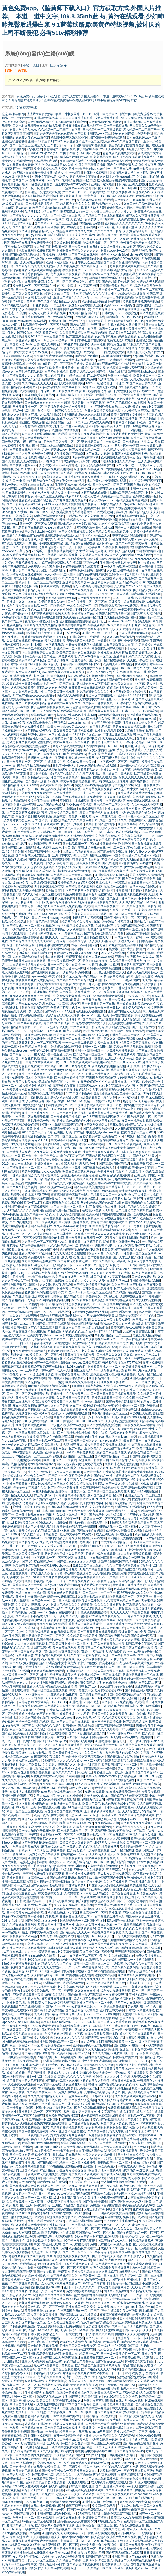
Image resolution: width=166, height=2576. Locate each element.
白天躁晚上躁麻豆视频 (73, 1222)
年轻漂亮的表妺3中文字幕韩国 (60, 387)
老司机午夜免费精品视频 (84, 1682)
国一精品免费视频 (28, 1058)
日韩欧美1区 (83, 1772)
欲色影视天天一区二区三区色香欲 (82, 1920)
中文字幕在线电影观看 (75, 781)
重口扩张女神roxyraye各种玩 (50, 918)
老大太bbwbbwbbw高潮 (75, 2260)
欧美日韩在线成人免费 (45, 1807)
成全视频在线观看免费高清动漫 (136, 2096)
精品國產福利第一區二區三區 (60, 1210)
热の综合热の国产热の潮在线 (100, 1202)
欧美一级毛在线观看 (48, 1218)
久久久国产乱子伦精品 (115, 2088)
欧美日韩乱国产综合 (146, 1784)
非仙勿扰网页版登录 (84, 1323)
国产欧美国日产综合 (114, 2541)
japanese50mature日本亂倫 (20, 2022)
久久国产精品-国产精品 (84, 313)
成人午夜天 (44, 719)
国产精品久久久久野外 (90, 1979)
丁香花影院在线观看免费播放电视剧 (58, 2209)
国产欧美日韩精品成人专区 (34, 1616)
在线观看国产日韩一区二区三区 (78, 2310)
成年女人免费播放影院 (116, 1990)
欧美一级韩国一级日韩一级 (117, 2385)
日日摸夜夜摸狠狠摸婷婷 (91, 1612)
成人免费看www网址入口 (53, 847)
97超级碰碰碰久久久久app (69, 289)
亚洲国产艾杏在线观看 (96, 1257)
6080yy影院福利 (35, 235)
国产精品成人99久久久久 (125, 999)
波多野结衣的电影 (25, 2193)
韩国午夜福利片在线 (59, 1105)
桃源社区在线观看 (94, 1538)
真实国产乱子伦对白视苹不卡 (87, 1503)
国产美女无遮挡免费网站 (85, 2396)
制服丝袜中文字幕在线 (65, 1803)
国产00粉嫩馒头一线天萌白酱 (70, 2213)
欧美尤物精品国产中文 (147, 250)
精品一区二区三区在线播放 (20, 1304)
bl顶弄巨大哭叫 (96, 321)
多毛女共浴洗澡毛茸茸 (119, 976)
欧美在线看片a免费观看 (44, 1257)
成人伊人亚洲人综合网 (40, 1526)
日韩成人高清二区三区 (40, 1944)
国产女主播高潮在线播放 (107, 1643)
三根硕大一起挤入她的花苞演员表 (133, 1074)
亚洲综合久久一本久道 (21, 601)
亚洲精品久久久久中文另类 (111, 2076)
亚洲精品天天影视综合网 (44, 2353)
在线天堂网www (117, 1280)
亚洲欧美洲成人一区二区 (104, 1366)
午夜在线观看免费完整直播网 (110, 2267)
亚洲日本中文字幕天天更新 (70, 855)
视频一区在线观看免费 (37, 184)
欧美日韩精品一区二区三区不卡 (130, 1596)
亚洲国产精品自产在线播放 (70, 2205)
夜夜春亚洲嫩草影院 (117, 797)
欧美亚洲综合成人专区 (145, 1885)
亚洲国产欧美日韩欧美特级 (118, 562)
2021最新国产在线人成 (53, 2088)
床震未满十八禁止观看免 (122, 1401)
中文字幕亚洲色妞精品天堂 (69, 1140)
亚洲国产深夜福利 (68, 867)
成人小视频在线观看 (149, 2111)
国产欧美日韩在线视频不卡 (100, 703)
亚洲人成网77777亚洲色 (35, 1253)
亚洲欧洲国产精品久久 (110, 1741)
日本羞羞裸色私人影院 (78, 2264)
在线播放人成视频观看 (91, 1011)
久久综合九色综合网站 (72, 1514)
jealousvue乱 (148, 719)
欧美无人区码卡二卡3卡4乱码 (22, 1983)
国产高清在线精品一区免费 (62, 1167)
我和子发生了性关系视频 (64, 2326)
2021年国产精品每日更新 (83, 1093)
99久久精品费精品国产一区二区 (110, 1226)
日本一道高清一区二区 (86, 1698)
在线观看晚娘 (110, 1678)
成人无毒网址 (50, 344)
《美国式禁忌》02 (35, 2529)
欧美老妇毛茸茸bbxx (26, 2470)
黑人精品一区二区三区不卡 (141, 129)
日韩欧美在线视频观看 (60, 551)
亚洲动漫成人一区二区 (81, 1671)
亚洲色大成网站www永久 (120, 2486)
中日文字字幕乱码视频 (90, 164)
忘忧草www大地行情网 (21, 200)
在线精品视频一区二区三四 (100, 243)
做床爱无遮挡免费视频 (49, 516)
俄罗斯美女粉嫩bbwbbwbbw (56, 1159)
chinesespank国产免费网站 (82, 1429)
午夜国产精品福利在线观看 (78, 161)
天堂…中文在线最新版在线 (62, 996)
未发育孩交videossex (67, 1472)
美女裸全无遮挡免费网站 (129, 1585)
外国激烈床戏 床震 (31, 539)
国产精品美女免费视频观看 (55, 2236)
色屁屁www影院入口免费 (41, 621)
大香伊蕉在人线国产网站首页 (112, 828)
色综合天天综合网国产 (28, 1706)
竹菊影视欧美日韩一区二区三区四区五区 (61, 2267)
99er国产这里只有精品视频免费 (96, 2236)
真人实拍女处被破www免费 (126, 1023)
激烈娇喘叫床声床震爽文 (80, 2111)
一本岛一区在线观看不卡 (120, 832)
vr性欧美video (41, 1889)
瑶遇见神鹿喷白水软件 (89, 668)
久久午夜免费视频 (115, 1994)
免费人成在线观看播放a (143, 972)
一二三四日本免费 (119, 168)
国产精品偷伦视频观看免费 (83, 886)
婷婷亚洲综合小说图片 (74, 1713)
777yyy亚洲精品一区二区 (133, 477)
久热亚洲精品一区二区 (44, 1421)
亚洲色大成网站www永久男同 (122, 1109)
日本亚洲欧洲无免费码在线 (44, 2240)
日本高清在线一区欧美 (105, 1737)
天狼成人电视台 (78, 2482)
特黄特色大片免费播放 (17, 2123)
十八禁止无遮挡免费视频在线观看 (123, 2182)
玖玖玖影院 (29, 894)
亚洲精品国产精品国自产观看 (87, 640)
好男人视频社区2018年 (73, 1273)
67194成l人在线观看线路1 (30, 2486)
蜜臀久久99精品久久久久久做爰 (130, 1089)
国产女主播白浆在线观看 (47, 1885)
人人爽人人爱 (37, 313)
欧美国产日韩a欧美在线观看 (71, 2104)
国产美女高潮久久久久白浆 (137, 1315)
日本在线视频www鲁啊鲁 (138, 1425)
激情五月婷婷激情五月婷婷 (79, 1175)
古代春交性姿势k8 (119, 192)
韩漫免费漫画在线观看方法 (100, 1152)
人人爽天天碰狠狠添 (102, 941)
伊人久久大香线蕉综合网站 (99, 2018)
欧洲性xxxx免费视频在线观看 (70, 1413)
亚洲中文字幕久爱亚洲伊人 (50, 176)
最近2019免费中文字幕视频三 (54, 2365)
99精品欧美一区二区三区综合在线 (38, 1456)
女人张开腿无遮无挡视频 (18, 2271)
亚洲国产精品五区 (97, 1074)
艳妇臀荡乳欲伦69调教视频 (46, 1093)
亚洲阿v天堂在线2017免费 (113, 406)
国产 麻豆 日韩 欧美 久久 (127, 1468)
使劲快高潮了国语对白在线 (126, 145)
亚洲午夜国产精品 (68, 1288)
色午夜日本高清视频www (80, 1085)
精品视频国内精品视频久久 (109, 1932)
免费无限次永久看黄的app (51, 2552)
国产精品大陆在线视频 (111, 371)
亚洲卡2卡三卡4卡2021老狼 (87, 168)
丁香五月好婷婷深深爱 (18, 1827)
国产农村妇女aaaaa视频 (44, 258)
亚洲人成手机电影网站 (69, 383)
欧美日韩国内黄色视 (114, 2123)
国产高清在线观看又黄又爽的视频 (114, 2537)
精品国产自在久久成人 (96, 777)
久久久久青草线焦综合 (85, 773)
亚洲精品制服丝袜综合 (98, 894)
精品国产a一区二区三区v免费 (64, 2509)
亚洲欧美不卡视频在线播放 (63, 2201)
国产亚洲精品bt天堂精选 (81, 2010)
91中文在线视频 (12, 1920)
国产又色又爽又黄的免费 (141, 2459)
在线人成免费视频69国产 (47, 2506)
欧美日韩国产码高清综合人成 (121, 1249)
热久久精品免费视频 (44, 348)
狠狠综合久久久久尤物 (99, 2065)
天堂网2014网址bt (134, 2014)
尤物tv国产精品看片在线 (79, 851)
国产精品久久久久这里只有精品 (142, 1823)
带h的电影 (156, 695)
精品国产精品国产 (141, 2498)
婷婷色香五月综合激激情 (76, 1475)
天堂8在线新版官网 (88, 1109)
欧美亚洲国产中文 (66, 719)
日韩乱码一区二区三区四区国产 (82, 1421)
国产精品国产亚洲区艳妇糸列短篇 (98, 2365)
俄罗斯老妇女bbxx (110, 379)
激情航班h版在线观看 (108, 1788)
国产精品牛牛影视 (95, 2201)
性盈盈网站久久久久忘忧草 (74, 231)
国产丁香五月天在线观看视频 (97, 1632)
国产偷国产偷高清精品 (67, 1745)
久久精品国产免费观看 (41, 1273)
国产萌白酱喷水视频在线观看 (95, 1901)
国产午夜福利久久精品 (107, 2256)
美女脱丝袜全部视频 (64, 1569)
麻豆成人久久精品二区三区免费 (107, 239)
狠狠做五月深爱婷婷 (35, 1007)
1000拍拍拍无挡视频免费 (64, 2166)
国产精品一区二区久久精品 (111, 804)
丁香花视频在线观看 (44, 992)
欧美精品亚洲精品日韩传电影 (101, 301)
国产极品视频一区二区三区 (136, 1776)
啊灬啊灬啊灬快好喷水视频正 (53, 1979)
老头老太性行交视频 (120, 340)
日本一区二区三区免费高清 (140, 711)
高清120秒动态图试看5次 (57, 445)
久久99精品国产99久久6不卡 (21, 2545)
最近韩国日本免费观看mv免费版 (141, 114)
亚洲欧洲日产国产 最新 (84, 1702)
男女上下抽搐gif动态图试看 (20, 586)
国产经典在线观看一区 (109, 906)
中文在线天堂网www (23, 465)
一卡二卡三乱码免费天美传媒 (91, 422)
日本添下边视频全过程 (105, 2529)
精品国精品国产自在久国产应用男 (32, 1288)
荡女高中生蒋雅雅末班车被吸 (76, 715)
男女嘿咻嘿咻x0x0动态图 (144, 2006)
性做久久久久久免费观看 (108, 1234)
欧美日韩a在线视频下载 (137, 1487)
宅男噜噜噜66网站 (85, 1198)
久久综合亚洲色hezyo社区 (118, 246)
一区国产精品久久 (110, 504)
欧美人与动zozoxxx (102, 500)
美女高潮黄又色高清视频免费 (73, 730)
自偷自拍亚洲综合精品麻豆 (28, 317)
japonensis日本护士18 (139, 2307)
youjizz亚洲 (38, 1620)
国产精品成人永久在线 (34, 1542)
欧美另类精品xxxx (82, 371)
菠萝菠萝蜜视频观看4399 (134, 2377)
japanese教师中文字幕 (46, 976)
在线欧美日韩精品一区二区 (99, 2357)
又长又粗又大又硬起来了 (76, 1842)
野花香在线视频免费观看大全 (134, 894)
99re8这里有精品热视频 (18, 1963)
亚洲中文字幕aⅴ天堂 (50, 488)
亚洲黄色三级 (90, 1628)
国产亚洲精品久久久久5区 (126, 2201)
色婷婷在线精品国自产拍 (130, 1589)
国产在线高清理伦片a (97, 1589)
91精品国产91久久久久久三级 (67, 1331)
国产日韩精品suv (74, 754)
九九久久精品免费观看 (94, 1569)
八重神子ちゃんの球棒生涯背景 (63, 2556)
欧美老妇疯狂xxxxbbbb (144, 652)
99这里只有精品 (129, 2271)
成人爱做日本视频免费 (117, 1429)
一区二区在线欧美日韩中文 (40, 2478)
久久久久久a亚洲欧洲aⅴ (98, 399)
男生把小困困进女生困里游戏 (109, 594)
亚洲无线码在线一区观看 (67, 2303)
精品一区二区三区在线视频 (24, 1811)
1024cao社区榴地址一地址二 (105, 383)
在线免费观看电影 (91, 808)
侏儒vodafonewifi (62, 1717)
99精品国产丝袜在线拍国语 (92, 539)
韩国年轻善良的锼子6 (64, 777)
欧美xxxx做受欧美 (143, 1838)
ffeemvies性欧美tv (31, 1694)
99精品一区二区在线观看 (67, 2338)
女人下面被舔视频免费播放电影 (95, 2474)
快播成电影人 (137, 820)
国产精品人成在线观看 (129, 2525)
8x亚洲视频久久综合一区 (131, 676)
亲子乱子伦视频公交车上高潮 (126, 402)
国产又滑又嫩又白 (136, 379)
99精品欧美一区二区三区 (114, 2162)
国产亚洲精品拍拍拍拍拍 (70, 793)
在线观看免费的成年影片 (110, 512)
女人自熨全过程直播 (61, 2322)
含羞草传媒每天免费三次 (55, 547)
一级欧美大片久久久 (55, 1308)
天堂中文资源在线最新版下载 (105, 1983)
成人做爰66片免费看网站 (62, 1667)
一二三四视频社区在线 (34, 2135)
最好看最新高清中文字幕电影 (90, 2408)
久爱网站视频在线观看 (65, 1152)
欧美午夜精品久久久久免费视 (47, 687)
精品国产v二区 (89, 2353)
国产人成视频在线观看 (129, 1288)
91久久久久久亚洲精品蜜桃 (116, 1780)
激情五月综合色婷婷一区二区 (121, 1093)
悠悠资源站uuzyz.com (56, 1070)
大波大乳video (127, 941)
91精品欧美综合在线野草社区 (129, 492)
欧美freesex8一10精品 (116, 250)
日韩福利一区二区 (139, 1983)
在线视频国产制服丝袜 (131, 516)
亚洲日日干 (78, 2568)
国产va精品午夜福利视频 (52, 1300)
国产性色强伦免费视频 (63, 1487)
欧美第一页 (50, 332)
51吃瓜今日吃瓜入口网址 (82, 1608)
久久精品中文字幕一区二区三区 (23, 1230)
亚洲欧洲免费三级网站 (131, 399)
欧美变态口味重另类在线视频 (76, 652)
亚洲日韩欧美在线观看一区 (87, 637)
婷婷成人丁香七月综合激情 (32, 1768)
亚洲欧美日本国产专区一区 (127, 1035)
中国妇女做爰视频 (14, 1347)
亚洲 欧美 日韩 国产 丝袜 (81, 1686)
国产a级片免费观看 (124, 2029)
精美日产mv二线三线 (73, 2431)
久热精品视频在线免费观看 (25, 574)
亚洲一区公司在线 (142, 488)
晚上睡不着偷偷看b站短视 (142, 2053)
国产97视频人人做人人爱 (88, 207)
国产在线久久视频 (98, 453)
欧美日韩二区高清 (49, 797)
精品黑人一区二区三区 (91, 1706)
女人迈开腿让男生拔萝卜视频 (115, 758)
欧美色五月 (42, 2154)
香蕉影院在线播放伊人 (47, 2189)
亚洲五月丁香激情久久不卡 (55, 1678)
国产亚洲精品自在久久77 (95, 937)
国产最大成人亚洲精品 (99, 1472)
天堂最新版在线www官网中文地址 (109, 1183)
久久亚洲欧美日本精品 (141, 906)
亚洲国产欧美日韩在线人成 (95, 527)
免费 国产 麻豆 (73, 1444)
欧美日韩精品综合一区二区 (126, 321)
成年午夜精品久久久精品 (23, 605)
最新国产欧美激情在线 (111, 1452)
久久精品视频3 (57, 313)
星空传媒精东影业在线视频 (34, 1390)
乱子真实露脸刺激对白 (85, 863)
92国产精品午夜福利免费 (124, 625)
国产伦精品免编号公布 (43, 122)
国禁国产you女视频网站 (29, 180)
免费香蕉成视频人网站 (40, 399)
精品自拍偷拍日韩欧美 (21, 1358)
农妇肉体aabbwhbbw (144, 547)
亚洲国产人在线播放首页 (26, 309)
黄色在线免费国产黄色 (25, 2186)
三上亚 (137, 1198)
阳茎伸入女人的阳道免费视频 (108, 1885)
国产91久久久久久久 (69, 410)
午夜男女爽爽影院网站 (99, 2400)
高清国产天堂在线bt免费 (116, 285)
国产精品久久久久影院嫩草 (114, 1354)
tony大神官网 (21, 2232)
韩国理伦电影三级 (18, 789)
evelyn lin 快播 (31, 644)
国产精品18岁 (122, 2209)
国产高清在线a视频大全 (99, 1167)
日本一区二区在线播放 (80, 1897)
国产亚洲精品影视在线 (84, 2123)
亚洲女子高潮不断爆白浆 (140, 2264)
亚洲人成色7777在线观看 (128, 1417)
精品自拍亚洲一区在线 (88, 1058)
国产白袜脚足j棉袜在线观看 (68, 1877)
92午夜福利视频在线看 (17, 617)
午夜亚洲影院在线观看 (90, 1105)
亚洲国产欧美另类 (46, 118)
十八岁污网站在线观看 (43, 1823)
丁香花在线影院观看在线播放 (135, 754)
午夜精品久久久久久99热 (139, 2205)
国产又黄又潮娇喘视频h (99, 750)
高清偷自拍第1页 (21, 2404)
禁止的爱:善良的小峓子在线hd (64, 375)
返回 (36, 65)
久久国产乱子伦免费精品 (140, 203)
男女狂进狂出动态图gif (34, 906)
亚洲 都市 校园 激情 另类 (87, 2552)
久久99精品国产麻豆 (136, 410)
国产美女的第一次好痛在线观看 (88, 1850)
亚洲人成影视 (133, 122)
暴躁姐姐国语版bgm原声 (52, 945)
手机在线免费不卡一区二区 (80, 270)
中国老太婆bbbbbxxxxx (55, 1565)
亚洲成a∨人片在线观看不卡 (135, 2065)
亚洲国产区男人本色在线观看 (26, 1948)
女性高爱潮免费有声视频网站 (140, 243)
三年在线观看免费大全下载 (119, 2310)
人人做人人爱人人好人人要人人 (111, 211)
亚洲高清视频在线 (112, 1390)
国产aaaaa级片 (139, 2556)
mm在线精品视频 (42, 1491)
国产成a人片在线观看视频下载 (118, 2346)
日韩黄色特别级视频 (67, 243)
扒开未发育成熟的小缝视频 (83, 644)
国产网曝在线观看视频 (146, 594)
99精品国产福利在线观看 (29, 1378)
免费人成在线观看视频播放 (93, 785)
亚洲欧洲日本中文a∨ (48, 1163)
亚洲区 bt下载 (91, 633)
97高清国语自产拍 (110, 2521)
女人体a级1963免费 (15, 882)
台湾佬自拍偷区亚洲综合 (64, 1959)
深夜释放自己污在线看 (138, 2412)
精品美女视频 (142, 621)
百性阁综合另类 (40, 559)
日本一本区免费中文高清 (64, 964)
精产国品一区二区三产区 (34, 1745)
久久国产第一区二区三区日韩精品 (44, 1241)
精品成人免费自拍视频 (52, 769)
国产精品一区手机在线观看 (136, 1959)
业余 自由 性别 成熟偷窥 (49, 676)
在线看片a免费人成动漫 (98, 1210)
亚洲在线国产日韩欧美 (80, 2307)
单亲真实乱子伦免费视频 (67, 2127)
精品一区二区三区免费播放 (140, 1405)
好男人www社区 (44, 1795)
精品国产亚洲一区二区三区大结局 (45, 324)
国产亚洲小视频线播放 (147, 1979)
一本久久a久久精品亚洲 (22, 1315)
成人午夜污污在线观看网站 (137, 2033)
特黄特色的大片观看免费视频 (98, 902)
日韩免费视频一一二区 (45, 305)
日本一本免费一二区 (88, 832)
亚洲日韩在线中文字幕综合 (53, 1827)
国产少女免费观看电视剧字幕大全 (93, 1339)
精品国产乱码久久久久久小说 (66, 2318)
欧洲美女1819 (108, 328)
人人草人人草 (71, 1967)
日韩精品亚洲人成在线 (132, 184)
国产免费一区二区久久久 (99, 1038)
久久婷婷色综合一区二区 (47, 1975)
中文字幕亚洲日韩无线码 (87, 1027)
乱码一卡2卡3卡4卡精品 (105, 1331)
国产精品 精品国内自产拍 (34, 765)
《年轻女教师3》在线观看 (19, 282)
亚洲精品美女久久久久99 (27, 929)
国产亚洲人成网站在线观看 (124, 2552)
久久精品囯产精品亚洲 (82, 1635)
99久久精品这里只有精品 (100, 609)
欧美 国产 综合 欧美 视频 (76, 1823)
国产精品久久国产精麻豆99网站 (71, 875)
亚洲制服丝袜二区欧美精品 (136, 2533)
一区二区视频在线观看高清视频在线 (56, 789)
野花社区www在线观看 (88, 1401)
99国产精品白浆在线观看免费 (109, 531)
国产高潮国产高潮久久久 (81, 1440)
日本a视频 (146, 2310)
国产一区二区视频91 (102, 793)
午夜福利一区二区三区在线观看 (34, 2517)
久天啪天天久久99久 (52, 601)
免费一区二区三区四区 (79, 1148)
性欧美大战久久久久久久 (129, 1827)
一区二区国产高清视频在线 (123, 1144)
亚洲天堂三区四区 (133, 964)
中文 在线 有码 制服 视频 (146, 457)
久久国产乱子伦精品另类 (116, 1686)
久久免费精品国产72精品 (135, 1245)
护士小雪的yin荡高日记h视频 (137, 1768)
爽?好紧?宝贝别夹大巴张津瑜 (109, 235)
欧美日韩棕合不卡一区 (25, 2045)
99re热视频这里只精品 (133, 387)
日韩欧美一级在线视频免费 (127, 601)
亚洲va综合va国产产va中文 (115, 543)
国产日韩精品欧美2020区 (23, 504)
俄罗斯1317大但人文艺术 (42, 211)
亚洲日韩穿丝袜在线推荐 (135, 863)
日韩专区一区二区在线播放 (55, 391)
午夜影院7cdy (146, 2080)
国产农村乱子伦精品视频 (118, 282)
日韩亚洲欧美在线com (27, 340)
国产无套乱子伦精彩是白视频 (104, 2037)
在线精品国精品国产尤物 (101, 2033)
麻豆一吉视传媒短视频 (136, 1120)
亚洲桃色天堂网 (126, 227)
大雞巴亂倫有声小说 (97, 2209)
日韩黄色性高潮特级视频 (69, 1495)
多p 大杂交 (35, 1011)
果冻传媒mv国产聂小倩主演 (63, 293)
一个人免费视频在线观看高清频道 (59, 711)
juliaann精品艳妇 (144, 2162)
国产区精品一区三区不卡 (90, 1054)
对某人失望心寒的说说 (25, 570)
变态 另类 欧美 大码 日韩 (130, 672)
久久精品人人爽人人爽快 (62, 1015)
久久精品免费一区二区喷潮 (25, 2201)
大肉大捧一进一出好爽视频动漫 (112, 297)
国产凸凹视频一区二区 (26, 1202)
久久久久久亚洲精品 (108, 1604)
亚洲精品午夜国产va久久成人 (135, 957)
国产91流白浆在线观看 (43, 2342)
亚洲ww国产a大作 (84, 1343)
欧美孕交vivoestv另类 (70, 481)
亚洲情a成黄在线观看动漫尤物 (63, 1983)
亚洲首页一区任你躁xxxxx (76, 1838)
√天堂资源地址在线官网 (101, 2509)
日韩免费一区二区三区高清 (138, 1253)
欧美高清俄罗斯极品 (32, 660)
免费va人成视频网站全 (128, 1351)
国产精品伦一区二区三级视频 (102, 129)
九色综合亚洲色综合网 (61, 902)
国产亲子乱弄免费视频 (49, 2010)
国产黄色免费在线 (144, 1276)
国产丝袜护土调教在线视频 (87, 570)
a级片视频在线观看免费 (69, 1191)
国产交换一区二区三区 (107, 484)
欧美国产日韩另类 (104, 2506)
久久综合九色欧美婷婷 (102, 1191)
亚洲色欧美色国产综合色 (35, 500)
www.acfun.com (78, 722)
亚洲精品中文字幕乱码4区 (108, 800)
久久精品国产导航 (119, 570)
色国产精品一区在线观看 (136, 2018)
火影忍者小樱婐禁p (62, 988)
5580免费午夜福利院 (75, 344)
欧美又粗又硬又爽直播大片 (145, 352)
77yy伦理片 (34, 149)
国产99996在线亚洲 (44, 828)
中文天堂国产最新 (124, 2408)
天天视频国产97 (51, 461)
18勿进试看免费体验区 (141, 2427)
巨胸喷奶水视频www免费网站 (119, 605)
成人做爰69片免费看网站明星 (107, 481)
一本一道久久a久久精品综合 (21, 1444)
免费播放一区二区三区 (116, 496)
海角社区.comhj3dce (114, 254)
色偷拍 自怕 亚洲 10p (89, 1436)
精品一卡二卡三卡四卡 (101, 2447)
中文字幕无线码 (87, 285)
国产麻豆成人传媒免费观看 (129, 1795)
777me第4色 (106, 227)
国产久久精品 (72, 1031)
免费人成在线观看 (70, 2092)
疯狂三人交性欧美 (25, 457)
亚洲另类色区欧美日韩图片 (130, 839)
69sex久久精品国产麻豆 (73, 2193)
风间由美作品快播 (32, 2065)
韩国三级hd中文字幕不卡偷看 (110, 1276)
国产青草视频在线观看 (84, 254)
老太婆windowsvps (78, 1815)
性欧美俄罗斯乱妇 (119, 1979)
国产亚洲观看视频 (43, 972)
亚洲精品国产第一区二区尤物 (108, 1378)
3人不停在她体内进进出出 (19, 1951)
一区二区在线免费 (45, 1222)
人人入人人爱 (37, 949)
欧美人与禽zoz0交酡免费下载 (55, 2002)
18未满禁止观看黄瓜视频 (134, 1553)
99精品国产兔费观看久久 (52, 1655)
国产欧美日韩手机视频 (59, 691)
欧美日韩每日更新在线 (142, 278)
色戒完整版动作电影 (114, 457)
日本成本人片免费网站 (111, 882)
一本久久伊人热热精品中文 (68, 2388)
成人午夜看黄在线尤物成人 (109, 2482)
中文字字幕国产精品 (58, 539)
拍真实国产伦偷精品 (86, 859)
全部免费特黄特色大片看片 (125, 434)
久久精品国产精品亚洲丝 (114, 161)
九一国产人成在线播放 (142, 1156)
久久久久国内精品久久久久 (46, 2096)
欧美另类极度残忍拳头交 (79, 1171)
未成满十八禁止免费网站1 (46, 2291)
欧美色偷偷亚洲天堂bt (133, 309)
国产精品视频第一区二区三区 (69, 2529)
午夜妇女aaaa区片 (69, 1589)
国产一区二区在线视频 (143, 2260)
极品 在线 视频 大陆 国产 (118, 270)
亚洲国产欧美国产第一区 (38, 1928)
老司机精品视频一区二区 (78, 180)
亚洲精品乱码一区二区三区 (40, 590)
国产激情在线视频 (104, 2104)
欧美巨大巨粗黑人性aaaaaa (72, 1035)
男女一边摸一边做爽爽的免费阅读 (114, 1433)
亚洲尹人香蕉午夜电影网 (94, 2061)
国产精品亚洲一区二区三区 (24, 1167)
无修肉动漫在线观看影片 (48, 640)
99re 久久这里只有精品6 (115, 1198)
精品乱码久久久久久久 (28, 2033)
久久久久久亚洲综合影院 (76, 118)
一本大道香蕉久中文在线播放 (123, 1624)
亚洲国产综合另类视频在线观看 (72, 352)
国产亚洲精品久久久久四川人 (35, 1514)
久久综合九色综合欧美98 (18, 719)
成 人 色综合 (74, 219)
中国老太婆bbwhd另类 (25, 344)
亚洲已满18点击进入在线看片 (38, 1955)
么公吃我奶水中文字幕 (63, 1912)
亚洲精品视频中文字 (76, 582)
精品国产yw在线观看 (121, 1920)
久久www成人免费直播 (146, 804)
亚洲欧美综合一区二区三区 (94, 2525)
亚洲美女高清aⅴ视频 (104, 2439)
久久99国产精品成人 (126, 1292)
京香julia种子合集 (56, 1144)
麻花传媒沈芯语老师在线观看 (26, 1245)
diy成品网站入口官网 (128, 937)
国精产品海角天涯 (22, 2154)
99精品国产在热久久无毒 (83, 516)
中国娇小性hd (151, 2283)
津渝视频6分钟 (52, 1148)
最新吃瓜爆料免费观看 (87, 1600)
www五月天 (79, 278)
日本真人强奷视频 (37, 1195)
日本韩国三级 (76, 239)
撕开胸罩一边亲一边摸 (148, 1831)
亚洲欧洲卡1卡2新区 (129, 890)
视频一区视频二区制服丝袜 (102, 1101)
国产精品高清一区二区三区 (123, 1187)
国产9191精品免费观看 (135, 332)
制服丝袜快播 (97, 1940)
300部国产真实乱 (93, 2283)
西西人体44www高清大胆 (70, 1226)
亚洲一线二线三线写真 (17, 1881)
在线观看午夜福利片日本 (64, 1128)
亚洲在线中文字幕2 (127, 1081)
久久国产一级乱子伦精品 (127, 1031)
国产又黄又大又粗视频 (146, 613)
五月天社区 (109, 633)
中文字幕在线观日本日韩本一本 (34, 1433)
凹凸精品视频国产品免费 (143, 1671)
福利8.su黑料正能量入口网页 (63, 2049)
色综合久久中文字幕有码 (137, 1866)
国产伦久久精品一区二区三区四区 (115, 188)
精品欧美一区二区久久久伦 (95, 1936)
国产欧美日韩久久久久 (43, 1838)
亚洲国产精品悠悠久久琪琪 (44, 633)
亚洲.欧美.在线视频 (86, 469)
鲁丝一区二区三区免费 (56, 1058)
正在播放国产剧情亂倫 (37, 1035)
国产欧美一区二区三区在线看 (99, 2275)
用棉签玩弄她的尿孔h (83, 438)
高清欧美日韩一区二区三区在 (80, 2541)
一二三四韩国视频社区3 (133, 1339)
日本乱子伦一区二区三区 (123, 2283)
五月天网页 (141, 2147)
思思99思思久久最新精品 (146, 875)
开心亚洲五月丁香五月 (109, 1772)
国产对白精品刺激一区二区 (32, 738)
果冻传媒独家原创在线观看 (95, 200)
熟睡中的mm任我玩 (74, 1854)
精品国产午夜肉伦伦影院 (109, 2260)
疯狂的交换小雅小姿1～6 (32, 1413)
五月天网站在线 (116, 1870)
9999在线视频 (22, 1452)
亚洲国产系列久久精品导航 (109, 1713)
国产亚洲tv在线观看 (41, 2018)
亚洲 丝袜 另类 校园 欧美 (99, 387)
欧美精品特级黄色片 (72, 625)
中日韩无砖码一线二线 (40, 1120)
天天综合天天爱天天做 (104, 1854)
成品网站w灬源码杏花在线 (81, 461)
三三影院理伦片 (70, 2334)
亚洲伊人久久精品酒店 (89, 1870)
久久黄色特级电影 (135, 231)
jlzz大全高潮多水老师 (138, 867)
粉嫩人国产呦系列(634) (31, 672)
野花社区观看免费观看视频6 (134, 1472)
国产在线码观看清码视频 (42, 781)
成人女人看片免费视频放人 (140, 1518)
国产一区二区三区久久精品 (126, 1667)
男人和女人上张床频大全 (120, 2221)
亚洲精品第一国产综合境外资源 (138, 1620)
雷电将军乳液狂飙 (50, 1358)
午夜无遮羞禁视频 (90, 262)
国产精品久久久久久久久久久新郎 (47, 402)
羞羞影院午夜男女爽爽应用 (81, 1218)
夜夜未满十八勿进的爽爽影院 (76, 1928)
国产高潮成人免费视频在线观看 (72, 906)
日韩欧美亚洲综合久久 (25, 1175)
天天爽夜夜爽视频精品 (79, 1354)
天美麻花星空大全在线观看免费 (141, 274)
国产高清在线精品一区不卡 (140, 2369)
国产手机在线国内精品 (48, 543)
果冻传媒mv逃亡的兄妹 (139, 2170)
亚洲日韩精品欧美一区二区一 (59, 2041)
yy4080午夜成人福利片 (59, 527)
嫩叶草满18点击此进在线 (89, 847)
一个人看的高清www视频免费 (122, 2299)
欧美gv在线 (17, 2092)
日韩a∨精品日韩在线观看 (64, 1948)
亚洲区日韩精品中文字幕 (136, 2049)
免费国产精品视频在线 (105, 2205)
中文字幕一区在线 (138, 996)
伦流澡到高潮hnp (13, 114)
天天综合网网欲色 (72, 1214)
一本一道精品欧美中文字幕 (29, 1651)
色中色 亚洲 (133, 746)
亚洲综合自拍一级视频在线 (66, 321)
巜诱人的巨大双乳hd (58, 999)
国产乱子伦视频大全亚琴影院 (67, 660)
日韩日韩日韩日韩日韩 (56, 1998)
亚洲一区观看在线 (87, 1050)
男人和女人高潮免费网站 (114, 1873)
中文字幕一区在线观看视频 (31, 1116)
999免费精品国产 (24, 832)
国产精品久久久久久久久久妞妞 (31, 941)
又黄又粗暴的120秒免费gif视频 (23, 1105)
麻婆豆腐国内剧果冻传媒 (23, 2029)
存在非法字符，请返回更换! (52, 1343)
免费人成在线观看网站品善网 (41, 270)
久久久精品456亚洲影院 (32, 988)
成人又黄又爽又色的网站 (122, 1967)
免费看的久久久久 (49, 2377)
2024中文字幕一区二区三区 (79, 1955)
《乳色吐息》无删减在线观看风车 (124, 1296)
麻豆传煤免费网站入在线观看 (61, 562)
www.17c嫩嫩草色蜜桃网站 (55, 1612)
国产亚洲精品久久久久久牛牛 (67, 235)
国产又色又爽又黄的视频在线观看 (113, 1394)
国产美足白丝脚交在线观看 (137, 1745)
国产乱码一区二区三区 (101, 2338)
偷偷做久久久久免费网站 (131, 2334)
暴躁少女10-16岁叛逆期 (54, 457)
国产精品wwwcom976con (33, 289)
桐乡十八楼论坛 (149, 1433)
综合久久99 (100, 1035)
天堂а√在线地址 (58, 1027)
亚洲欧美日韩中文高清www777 (27, 1877)
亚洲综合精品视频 (34, 1136)
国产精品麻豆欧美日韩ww (71, 157)
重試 (26, 65)
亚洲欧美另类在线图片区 (61, 535)
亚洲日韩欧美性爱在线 (71, 1940)
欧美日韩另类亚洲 (131, 367)
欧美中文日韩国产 (43, 968)
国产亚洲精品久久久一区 (41, 1920)
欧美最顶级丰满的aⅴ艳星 (23, 1269)
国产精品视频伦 (51, 1479)
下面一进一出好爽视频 (28, 863)
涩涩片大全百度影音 (40, 114)
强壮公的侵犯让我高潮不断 (96, 1663)
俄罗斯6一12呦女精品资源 (33, 1752)
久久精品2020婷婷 (109, 2307)
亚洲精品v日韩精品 (59, 1710)
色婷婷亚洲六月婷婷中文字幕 (96, 1620)
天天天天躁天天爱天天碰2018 (58, 1546)
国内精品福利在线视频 (85, 324)
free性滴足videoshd (96, 1031)
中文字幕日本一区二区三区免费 (52, 1557)
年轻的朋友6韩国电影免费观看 (103, 996)
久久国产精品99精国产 (119, 1448)
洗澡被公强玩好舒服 (131, 293)
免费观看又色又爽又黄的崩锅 (52, 1401)
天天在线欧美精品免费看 (61, 1694)
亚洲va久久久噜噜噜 (32, 960)
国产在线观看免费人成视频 (125, 164)
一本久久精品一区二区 (82, 605)
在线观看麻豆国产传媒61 (56, 785)
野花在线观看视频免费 (34, 2303)
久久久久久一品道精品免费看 (111, 1319)
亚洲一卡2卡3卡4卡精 (132, 695)
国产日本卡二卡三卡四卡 (99, 1593)
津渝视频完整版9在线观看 (54, 1870)
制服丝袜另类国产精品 (51, 1503)
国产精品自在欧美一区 (41, 2092)
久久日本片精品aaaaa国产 (118, 176)
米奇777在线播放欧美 (67, 746)
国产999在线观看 (74, 878)
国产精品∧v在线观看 (16, 239)
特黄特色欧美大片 (125, 2057)
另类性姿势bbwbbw (54, 449)
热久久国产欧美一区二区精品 (109, 289)
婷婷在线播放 (127, 336)
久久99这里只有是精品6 (56, 1284)
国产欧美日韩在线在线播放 (115, 1015)
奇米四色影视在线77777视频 (121, 1362)
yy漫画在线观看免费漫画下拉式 (27, 2127)
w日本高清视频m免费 (20, 1612)
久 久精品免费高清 (118, 1027)
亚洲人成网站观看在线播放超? (42, 2361)
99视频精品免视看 (91, 223)
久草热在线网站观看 (137, 847)
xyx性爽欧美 (111, 1698)
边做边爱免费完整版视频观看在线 (113, 1374)
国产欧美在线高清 (139, 1214)
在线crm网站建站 (92, 1651)
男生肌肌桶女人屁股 (53, 254)
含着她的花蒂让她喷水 (65, 1007)
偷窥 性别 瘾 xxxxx (22, 2400)
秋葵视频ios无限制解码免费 (40, 2143)
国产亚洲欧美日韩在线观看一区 (75, 2548)
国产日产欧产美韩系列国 (135, 1546)
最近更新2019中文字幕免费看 (58, 1951)
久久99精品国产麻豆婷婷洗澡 (113, 679)
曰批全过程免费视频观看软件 (85, 1756)
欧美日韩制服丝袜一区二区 (73, 114)
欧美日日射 (43, 2400)
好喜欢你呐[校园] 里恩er (38, 395)
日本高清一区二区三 (93, 1912)
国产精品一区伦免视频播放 (138, 2248)
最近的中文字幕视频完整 (76, 590)
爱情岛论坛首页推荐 (87, 282)
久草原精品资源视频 (111, 1671)
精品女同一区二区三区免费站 (44, 496)
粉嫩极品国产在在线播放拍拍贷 (46, 2381)
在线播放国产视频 (107, 925)
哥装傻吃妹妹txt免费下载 (143, 1916)
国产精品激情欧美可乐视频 (91, 1284)
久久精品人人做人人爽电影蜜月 (125, 449)
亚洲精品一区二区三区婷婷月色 (65, 1066)
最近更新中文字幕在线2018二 (95, 2451)
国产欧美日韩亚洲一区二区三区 (67, 1643)
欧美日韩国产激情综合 (101, 824)
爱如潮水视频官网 (144, 1323)
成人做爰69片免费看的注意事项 (40, 1085)
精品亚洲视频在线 (124, 2080)
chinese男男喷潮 (141, 254)
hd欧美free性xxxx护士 (112, 2240)
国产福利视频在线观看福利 (40, 196)
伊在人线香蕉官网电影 (134, 633)
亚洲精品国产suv (83, 613)
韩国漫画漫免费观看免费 (47, 1756)
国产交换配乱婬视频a (72, 531)
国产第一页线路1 (72, 824)
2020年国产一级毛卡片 (37, 1132)
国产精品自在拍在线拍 (84, 246)
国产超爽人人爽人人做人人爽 (132, 777)
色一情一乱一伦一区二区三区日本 (141, 816)
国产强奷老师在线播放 (17, 2147)
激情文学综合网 (105, 1975)
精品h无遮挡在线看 (122, 1503)
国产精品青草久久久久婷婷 (20, 785)
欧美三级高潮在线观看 (49, 1815)
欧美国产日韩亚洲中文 (64, 367)
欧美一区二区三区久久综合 (28, 1729)
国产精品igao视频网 (19, 2108)
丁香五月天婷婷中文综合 (70, 941)
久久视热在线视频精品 (39, 867)
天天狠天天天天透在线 (28, 1698)
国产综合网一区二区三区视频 (51, 1600)
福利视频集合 (50, 1175)
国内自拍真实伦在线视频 (107, 1550)
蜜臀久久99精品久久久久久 (64, 1230)
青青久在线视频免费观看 (119, 153)
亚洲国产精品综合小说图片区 (56, 2513)
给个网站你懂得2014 (134, 1846)
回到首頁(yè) (58, 65)
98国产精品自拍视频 (73, 122)
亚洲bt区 (136, 239)
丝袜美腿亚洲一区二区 (28, 406)
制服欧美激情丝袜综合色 (96, 2072)
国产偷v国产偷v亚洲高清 (84, 1994)
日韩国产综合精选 (98, 2556)
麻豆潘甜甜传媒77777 (48, 1499)
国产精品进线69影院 (113, 2143)
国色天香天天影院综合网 (114, 2022)
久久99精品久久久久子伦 (121, 2396)
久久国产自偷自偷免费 (99, 1752)
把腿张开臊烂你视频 (147, 1226)
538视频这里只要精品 (121, 2455)
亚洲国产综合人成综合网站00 (42, 414)
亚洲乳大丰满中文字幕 (116, 769)
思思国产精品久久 (105, 2435)
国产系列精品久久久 (138, 2330)
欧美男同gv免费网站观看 (93, 1159)
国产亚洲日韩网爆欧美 (121, 898)
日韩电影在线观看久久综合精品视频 (37, 125)
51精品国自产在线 (37, 2053)
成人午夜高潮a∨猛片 (66, 1768)
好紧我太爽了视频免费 (103, 1866)
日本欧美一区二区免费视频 (120, 313)
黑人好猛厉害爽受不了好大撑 (111, 1273)
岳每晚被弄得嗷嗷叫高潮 (62, 2115)
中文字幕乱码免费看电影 (108, 1916)
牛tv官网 (150, 164)
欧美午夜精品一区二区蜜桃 (137, 2115)
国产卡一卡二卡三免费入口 (34, 648)
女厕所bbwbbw (23, 750)
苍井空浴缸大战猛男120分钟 (54, 164)
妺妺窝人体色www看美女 (70, 426)
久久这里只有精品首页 (85, 1655)
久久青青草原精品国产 (74, 332)
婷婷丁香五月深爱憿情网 (128, 535)
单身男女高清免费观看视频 (102, 410)
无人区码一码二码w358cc (19, 1788)
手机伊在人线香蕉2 (129, 750)
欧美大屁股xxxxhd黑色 (43, 800)
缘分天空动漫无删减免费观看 (92, 586)
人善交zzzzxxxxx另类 (30, 1003)
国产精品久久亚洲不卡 (59, 1706)
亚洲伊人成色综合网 (45, 473)
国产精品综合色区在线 (80, 543)
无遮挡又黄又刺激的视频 (90, 1179)
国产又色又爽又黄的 (26, 227)
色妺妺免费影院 (119, 2189)
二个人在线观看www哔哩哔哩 (142, 1358)
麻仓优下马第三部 (72, 1156)
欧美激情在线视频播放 (117, 921)
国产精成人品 (153, 945)
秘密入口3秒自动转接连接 (99, 1347)
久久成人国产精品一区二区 (137, 902)
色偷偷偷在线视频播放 (135, 2478)
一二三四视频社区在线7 (138, 430)
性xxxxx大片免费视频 (141, 648)
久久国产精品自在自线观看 (110, 488)
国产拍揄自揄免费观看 (80, 1873)
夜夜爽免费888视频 (93, 1667)
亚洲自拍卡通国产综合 (31, 1596)
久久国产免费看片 (116, 1881)
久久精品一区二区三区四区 (105, 2568)
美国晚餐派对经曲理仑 (115, 843)
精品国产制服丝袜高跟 (125, 1070)
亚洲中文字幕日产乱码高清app (138, 824)
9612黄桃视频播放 (150, 1436)
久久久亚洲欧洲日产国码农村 (44, 1749)
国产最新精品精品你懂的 (123, 1756)
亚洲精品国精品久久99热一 (98, 1546)
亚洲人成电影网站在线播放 (45, 1686)
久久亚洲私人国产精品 (91, 2150)
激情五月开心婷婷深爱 (106, 722)
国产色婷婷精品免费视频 (94, 2057)
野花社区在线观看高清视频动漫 (61, 1124)
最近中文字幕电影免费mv (39, 1261)
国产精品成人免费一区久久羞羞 (27, 1152)
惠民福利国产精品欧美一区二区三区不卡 (68, 2022)
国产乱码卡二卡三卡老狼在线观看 (43, 2482)
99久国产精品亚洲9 (120, 2381)
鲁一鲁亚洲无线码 (59, 1054)
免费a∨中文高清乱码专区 (63, 1003)
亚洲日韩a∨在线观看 (20, 945)
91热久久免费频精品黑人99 (117, 523)
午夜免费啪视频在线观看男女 (26, 1089)
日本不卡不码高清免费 (106, 1721)
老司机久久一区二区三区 (55, 282)
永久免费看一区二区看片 (48, 239)
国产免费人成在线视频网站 (114, 2494)
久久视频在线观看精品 (31, 629)
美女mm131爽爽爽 (95, 960)
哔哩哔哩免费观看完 (83, 504)
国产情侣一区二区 (52, 1897)
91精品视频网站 (21, 676)
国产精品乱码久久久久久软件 (36, 266)
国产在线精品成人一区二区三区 (46, 438)
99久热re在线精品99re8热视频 (62, 1791)
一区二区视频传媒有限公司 (116, 196)
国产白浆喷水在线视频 (101, 1206)
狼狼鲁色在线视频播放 (17, 1362)
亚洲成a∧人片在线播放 (51, 1522)
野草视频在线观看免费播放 (128, 266)
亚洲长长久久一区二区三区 (58, 937)
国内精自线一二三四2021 (138, 1132)
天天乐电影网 (77, 1866)
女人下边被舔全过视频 (143, 1195)
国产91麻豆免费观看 (122, 1054)
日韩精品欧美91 (76, 1885)
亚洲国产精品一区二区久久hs (95, 2232)
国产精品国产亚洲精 (15, 2287)
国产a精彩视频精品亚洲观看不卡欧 (57, 750)
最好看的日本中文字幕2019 (141, 1440)
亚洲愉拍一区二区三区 (78, 1456)
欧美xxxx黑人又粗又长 (103, 1253)
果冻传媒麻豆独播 (68, 2517)
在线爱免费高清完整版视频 (119, 2513)
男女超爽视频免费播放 (102, 1315)
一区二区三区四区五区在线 (113, 590)
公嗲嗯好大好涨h (27, 914)
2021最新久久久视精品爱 (45, 1429)
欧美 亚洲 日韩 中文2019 (143, 1234)
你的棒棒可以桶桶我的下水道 (80, 1249)
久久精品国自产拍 (107, 1823)
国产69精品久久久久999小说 (100, 2369)
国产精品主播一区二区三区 (64, 1101)
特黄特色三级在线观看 (144, 1858)
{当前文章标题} (27, 107)
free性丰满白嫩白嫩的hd (50, 1511)
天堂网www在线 (76, 2096)
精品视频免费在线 (14, 1417)
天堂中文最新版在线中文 (90, 999)
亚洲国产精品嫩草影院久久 (20, 254)
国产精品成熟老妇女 (111, 715)
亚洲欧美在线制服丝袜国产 (109, 2193)
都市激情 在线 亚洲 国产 (85, 2486)
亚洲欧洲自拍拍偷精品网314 (69, 1394)
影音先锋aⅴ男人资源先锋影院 (76, 1526)
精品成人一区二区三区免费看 (21, 1237)
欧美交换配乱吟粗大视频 (72, 1374)
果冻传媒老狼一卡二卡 (145, 781)
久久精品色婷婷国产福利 (120, 617)
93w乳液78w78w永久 (40, 1589)
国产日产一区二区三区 (77, 2252)
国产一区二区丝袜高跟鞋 (97, 1269)
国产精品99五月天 (87, 1678)
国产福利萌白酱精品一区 (38, 1561)
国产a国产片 (131, 2127)
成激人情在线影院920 (109, 118)
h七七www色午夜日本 (58, 340)
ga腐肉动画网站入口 (105, 332)
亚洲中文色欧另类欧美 (47, 1296)
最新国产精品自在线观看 (18, 847)
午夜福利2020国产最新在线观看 (51, 1050)
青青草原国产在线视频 (104, 2139)
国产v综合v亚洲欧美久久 (85, 1448)
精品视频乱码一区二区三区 (60, 2545)
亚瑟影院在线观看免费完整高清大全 (26, 746)
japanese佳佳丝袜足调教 (37, 1374)
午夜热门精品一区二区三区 (113, 1335)
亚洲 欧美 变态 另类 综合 (142, 2373)
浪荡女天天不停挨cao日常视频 (68, 2439)
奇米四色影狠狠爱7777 (64, 1351)
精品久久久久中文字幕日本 (79, 820)
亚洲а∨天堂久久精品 (116, 363)
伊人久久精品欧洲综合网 (101, 2049)
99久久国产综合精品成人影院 (98, 765)
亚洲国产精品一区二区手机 (95, 2002)
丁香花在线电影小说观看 (56, 1436)
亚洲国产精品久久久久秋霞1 (75, 395)
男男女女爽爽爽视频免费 (129, 726)
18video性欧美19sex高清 (123, 1733)
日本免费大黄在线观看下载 (40, 1062)
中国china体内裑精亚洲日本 (53, 2108)
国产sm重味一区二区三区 (67, 1206)
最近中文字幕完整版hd (101, 695)
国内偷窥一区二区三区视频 (124, 317)
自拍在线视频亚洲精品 (145, 2564)
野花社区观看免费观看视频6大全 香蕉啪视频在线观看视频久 (49, 2256)
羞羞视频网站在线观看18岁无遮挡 (86, 2463)
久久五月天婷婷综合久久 (32, 1604)
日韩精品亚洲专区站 (133, 328)
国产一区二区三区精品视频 (38, 523)
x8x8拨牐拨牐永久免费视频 (78, 2197)
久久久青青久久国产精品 (29, 1351)
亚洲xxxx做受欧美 (148, 2435)
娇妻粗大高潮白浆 (148, 1300)
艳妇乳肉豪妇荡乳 (40, 933)
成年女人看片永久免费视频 (98, 2545)
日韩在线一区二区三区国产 (139, 473)
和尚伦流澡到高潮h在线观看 (85, 2490)
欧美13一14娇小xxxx (48, 1031)
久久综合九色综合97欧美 (56, 1784)
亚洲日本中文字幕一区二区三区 (34, 2498)
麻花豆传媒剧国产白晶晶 (126, 1124)
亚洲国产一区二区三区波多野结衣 (29, 1234)
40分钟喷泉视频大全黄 (135, 2502)
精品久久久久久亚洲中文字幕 (77, 328)
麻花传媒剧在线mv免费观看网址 (130, 1179)
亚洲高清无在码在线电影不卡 (82, 125)
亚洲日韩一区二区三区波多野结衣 (117, 980)
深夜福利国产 (11, 2439)
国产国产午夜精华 (68, 399)
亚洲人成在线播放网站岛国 (122, 808)
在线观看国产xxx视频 (142, 882)
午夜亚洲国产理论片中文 (135, 395)
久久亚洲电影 (22, 1296)
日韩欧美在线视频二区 (74, 1916)
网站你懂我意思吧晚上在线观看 (53, 2232)
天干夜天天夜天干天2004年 (115, 2069)
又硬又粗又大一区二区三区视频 (40, 1042)
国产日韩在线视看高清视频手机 (134, 157)
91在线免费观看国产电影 (123, 1791)
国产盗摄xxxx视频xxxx (129, 2045)
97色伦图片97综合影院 (80, 2240)
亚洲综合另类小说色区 (106, 1889)
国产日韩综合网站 (25, 547)
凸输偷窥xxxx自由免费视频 (100, 274)
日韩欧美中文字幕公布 (141, 1643)
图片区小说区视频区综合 (41, 520)
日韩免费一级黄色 (28, 1308)
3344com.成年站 (110, 1440)
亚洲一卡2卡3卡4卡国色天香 (81, 734)
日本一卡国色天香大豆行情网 (100, 430)
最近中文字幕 (71, 1327)
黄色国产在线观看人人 (69, 1417)
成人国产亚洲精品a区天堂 (105, 1495)
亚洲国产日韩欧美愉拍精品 (142, 484)
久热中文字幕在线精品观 (32, 1632)
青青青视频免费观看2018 (93, 445)
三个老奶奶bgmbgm (60, 145)
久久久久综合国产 (57, 1698)
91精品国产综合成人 (50, 804)
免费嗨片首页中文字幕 (96, 1585)
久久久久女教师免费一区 (139, 1928)
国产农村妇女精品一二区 (85, 449)
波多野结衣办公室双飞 (18, 820)
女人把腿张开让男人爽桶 (44, 843)
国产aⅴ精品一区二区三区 (18, 711)
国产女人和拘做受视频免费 (37, 1831)
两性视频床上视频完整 (49, 886)
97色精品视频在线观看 (89, 317)
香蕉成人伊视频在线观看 (85, 1624)
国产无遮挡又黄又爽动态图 (133, 1210)
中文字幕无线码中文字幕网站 (115, 1148)
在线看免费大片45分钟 (100, 1097)
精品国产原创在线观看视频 (34, 816)
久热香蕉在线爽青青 (20, 164)
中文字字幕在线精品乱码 (88, 1577)
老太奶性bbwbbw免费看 (41, 531)
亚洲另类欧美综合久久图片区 (64, 1553)
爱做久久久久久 (62, 1772)
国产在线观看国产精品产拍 (91, 1070)
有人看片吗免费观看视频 (58, 1659)
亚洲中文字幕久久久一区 (35, 1074)
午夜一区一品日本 (120, 375)
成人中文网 (64, 1370)
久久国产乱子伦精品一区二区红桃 (88, 578)
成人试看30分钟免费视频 (73, 972)
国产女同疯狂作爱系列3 (116, 2147)
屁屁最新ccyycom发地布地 (73, 484)
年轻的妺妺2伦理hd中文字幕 (143, 1877)
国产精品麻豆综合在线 (52, 1741)
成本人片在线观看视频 (145, 235)
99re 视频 (107, 516)
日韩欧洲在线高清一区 (32, 1901)
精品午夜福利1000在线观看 (121, 258)
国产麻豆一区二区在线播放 (107, 660)
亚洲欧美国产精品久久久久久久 (77, 250)
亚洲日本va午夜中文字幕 (119, 1655)
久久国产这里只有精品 (121, 2279)
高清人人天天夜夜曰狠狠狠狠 (75, 2494)
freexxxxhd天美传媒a (16, 551)
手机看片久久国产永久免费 (108, 1195)
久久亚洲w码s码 (58, 949)
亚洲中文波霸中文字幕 (116, 707)
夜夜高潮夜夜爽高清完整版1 (70, 1195)
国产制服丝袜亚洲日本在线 (124, 1308)
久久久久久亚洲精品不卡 (64, 609)
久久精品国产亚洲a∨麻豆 (52, 1530)
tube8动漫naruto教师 (48, 2147)
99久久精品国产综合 (20, 1448)
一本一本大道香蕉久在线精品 (21, 808)
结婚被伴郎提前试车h (139, 730)
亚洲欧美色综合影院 (20, 2002)
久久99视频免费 (68, 266)
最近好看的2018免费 (132, 1632)
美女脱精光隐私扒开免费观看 (82, 797)
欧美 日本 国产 (28, 445)
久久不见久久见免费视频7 (100, 1846)
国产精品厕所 (28, 1799)
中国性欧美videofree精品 (103, 1132)
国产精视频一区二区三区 (42, 1409)
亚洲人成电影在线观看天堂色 (143, 1912)
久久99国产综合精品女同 (114, 2100)
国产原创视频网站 (18, 2474)
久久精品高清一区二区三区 (140, 1019)
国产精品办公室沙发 (38, 730)
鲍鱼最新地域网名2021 (142, 800)
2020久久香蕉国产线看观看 (56, 1799)
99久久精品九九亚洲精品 (87, 1483)
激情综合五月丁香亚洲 (102, 929)
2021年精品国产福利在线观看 (130, 1460)
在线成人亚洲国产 (68, 2018)
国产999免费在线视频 (49, 594)
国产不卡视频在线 (116, 125)
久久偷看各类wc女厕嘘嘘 (120, 1682)
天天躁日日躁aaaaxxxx (40, 2310)
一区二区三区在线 (62, 683)
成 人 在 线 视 (70, 1257)
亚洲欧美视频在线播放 (64, 1651)
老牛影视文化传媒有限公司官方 (123, 324)
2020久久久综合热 (109, 2349)
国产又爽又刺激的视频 (71, 1113)
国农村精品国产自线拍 (53, 1483)
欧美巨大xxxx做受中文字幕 (70, 1276)
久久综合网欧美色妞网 (61, 598)
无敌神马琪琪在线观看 (138, 1331)
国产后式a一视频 (147, 360)
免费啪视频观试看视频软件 (84, 2291)
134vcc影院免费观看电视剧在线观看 (26, 1772)
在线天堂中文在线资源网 (91, 1557)
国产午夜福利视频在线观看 (40, 1842)
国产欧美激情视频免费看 (83, 2564)
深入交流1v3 (92, 2466)
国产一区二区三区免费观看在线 (27, 1394)
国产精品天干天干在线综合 (28, 1054)
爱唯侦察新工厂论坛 (20, 2525)
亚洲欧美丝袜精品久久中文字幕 (132, 1963)
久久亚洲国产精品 (46, 2014)
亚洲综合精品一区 (40, 1858)
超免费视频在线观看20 (133, 1077)
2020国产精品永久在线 (95, 719)
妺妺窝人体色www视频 (31, 609)
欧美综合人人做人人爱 (77, 2158)
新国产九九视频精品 (67, 1347)
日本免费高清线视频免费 (112, 2287)
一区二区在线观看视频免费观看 (60, 894)
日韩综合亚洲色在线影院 (119, 734)
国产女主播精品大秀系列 (32, 2213)
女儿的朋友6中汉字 (87, 738)
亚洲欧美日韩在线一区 (70, 1491)
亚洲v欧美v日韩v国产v (40, 1370)
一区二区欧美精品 (53, 605)
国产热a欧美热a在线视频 (130, 691)
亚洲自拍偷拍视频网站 (75, 621)
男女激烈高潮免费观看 (30, 2166)
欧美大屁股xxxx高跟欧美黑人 (123, 992)
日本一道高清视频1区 (16, 1889)
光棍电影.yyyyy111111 (34, 1140)
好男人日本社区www (65, 492)
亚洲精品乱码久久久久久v (93, 691)
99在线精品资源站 (141, 2240)
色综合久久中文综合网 (31, 1593)
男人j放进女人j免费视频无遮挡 (81, 305)
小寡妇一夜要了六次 (76, 2377)
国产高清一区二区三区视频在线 (108, 1491)
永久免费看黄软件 (34, 726)
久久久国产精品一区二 (63, 1245)
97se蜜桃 (34, 2533)
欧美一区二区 (128, 2041)
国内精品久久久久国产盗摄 (53, 1963)
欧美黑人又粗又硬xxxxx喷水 (141, 855)
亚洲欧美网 (119, 2556)
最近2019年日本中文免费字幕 (45, 336)
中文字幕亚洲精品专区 (116, 1542)
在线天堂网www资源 (129, 2400)
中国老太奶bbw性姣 (95, 1327)
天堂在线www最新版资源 (114, 2244)
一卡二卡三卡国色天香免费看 (137, 609)
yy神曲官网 (26, 1737)
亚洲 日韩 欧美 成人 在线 (124, 2178)
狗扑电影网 (26, 1702)
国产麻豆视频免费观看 (112, 851)
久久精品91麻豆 (106, 336)
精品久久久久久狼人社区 (100, 293)
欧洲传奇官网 (55, 890)
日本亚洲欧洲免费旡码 (135, 2318)
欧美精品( (138, 363)
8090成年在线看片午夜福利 (101, 1405)
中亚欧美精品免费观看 (17, 246)
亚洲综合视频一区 (58, 422)
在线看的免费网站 (120, 1998)
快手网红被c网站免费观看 (108, 344)
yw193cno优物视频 (55, 504)
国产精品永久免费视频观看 (87, 434)
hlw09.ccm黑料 (75, 1366)
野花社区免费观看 (96, 172)
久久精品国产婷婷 (68, 2560)
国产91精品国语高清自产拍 (87, 1733)
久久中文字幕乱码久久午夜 (117, 1085)
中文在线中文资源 (50, 1893)
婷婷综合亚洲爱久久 (120, 687)
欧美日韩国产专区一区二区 (120, 1764)
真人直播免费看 (65, 898)
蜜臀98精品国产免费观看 (108, 648)
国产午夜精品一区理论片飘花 (58, 555)
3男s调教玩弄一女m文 (50, 1737)
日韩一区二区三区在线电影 (102, 2014)
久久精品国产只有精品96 (139, 1811)
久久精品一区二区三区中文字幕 (59, 129)
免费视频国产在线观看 (65, 274)
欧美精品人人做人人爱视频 (101, 1948)
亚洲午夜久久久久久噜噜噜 (101, 1729)
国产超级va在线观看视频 (48, 707)
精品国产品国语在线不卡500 (82, 664)
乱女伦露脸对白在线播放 (90, 2295)
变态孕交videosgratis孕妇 (56, 465)
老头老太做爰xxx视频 (70, 968)
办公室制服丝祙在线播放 (27, 2318)
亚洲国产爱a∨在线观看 (75, 2420)
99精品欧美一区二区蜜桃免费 (57, 2057)
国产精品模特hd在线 (130, 2451)
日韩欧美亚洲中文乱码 (118, 1807)
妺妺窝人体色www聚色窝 (32, 137)
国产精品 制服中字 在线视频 (106, 1834)
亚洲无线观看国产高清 (106, 1397)
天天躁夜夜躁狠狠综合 (130, 1951)
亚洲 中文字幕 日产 (150, 1780)
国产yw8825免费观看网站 (61, 1585)
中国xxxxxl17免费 (18, 2189)
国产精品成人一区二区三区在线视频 (31, 925)
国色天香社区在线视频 (28, 527)
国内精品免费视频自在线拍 (107, 278)
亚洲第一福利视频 (103, 184)
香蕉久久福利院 (29, 2299)
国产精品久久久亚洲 (109, 2361)
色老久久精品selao (40, 484)
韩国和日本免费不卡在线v (54, 1862)
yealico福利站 (127, 1097)
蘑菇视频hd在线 (140, 1713)
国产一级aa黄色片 (99, 672)
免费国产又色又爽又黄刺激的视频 (76, 953)
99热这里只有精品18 (106, 1120)
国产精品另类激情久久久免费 (104, 933)
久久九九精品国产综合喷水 (55, 2451)
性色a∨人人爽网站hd (119, 699)
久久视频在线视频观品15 (70, 500)
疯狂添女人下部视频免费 (143, 215)
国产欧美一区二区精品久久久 (52, 2474)
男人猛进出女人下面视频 (93, 683)
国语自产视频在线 (113, 1628)
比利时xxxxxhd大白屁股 (73, 871)
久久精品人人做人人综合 (118, 738)
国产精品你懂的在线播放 (105, 122)
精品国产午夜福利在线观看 (20, 1834)
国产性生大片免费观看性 (60, 656)
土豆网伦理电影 (23, 594)
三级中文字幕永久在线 (46, 2069)
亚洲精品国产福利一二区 (52, 2408)
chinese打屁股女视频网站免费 (72, 1335)
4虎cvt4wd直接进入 (69, 839)
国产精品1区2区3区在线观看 (101, 1019)
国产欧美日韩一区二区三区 (24, 761)
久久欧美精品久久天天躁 (99, 1959)
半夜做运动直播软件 (15, 878)
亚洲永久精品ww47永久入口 (39, 1214)
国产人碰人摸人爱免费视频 (20, 461)
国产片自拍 (93, 153)
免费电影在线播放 (106, 1042)
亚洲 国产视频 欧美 (121, 551)
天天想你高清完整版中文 (35, 426)
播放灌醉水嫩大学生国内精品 (129, 172)
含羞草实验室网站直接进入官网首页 (89, 890)
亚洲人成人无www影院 (61, 508)
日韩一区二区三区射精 (21, 1546)
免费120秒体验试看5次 (58, 1023)
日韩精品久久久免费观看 (35, 793)
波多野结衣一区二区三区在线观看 (62, 1834)
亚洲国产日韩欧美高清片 (99, 2166)
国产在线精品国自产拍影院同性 (132, 1569)
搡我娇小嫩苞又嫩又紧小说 (69, 137)
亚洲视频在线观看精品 (112, 652)
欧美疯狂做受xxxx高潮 (126, 1327)
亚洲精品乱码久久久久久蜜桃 (133, 656)
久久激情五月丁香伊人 (46, 2252)
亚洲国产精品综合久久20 (106, 426)
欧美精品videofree (43, 715)
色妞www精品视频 (59, 317)
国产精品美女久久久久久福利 (118, 2084)
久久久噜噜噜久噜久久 (45, 2537)
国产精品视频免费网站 (93, 910)
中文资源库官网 (12, 1382)
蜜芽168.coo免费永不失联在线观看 (36, 1854)
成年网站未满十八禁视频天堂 (46, 722)
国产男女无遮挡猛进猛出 (74, 1261)
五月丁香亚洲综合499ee (143, 1741)
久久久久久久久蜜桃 (96, 2029)
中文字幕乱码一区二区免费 (71, 742)
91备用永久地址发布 (139, 149)
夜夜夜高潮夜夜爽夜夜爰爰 (103, 2127)
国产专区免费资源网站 (132, 1901)
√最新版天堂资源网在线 (52, 1448)
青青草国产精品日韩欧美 (130, 422)
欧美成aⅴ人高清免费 (74, 2342)
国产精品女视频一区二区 (64, 960)
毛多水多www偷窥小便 (132, 2303)
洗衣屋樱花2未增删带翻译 (79, 2084)
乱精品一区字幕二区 (123, 910)
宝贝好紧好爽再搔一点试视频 (73, 1905)
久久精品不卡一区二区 (79, 1358)
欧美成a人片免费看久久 (132, 1269)
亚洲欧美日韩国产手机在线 (140, 1674)
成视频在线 (57, 1850)
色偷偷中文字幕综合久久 (64, 703)
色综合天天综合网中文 (100, 2303)
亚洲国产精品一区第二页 (46, 1440)
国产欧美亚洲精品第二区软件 (70, 2053)
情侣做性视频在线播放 (71, 1944)
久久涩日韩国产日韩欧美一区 (22, 656)
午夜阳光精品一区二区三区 (144, 742)
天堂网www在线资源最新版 (95, 988)
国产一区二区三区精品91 (41, 2197)
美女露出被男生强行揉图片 (127, 949)
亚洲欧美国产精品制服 (145, 1280)
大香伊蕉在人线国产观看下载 (108, 1113)
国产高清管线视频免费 (89, 1187)
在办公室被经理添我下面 (145, 481)
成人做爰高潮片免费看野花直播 (71, 512)
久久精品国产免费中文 (79, 2361)
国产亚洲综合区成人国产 (79, 2069)
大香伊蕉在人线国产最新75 (71, 1889)
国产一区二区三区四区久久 (28, 145)
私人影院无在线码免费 (81, 379)
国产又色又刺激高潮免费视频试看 (75, 559)
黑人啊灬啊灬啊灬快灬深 (26, 1179)
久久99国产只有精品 (139, 118)
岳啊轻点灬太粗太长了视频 (46, 758)
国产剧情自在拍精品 (131, 2154)
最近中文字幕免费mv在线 (70, 816)
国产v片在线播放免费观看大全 (31, 243)
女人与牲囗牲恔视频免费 (50, 246)
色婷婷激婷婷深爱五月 (91, 1023)
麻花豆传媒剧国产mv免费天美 (61, 1846)
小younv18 (88, 1015)
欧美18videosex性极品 (119, 305)
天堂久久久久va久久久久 (66, 2037)
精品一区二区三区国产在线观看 (121, 914)
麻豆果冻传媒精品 (108, 1358)
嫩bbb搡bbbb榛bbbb (76, 2537)
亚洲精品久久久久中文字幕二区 (63, 2533)
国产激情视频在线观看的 (53, 2271)
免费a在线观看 (95, 1791)
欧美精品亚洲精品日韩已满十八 (118, 1897)
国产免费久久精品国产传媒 (142, 2119)
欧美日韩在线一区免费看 (37, 2494)
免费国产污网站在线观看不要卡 (46, 1292)
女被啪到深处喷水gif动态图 (102, 2092)
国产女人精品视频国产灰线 (40, 2260)
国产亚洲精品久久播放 (121, 1511)
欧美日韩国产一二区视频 (60, 1460)
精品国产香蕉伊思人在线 (64, 1038)
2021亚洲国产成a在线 (37, 1905)
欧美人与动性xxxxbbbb (101, 1776)
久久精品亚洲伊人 (105, 309)
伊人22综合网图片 (87, 1784)
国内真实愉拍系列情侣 (116, 356)
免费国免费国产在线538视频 (63, 1811)
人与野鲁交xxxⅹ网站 (78, 1893)
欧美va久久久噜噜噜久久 (82, 1382)
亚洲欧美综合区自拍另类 (111, 875)
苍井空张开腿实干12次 (125, 1241)
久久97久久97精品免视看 (39, 1987)
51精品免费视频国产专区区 (28, 2326)
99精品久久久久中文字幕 (128, 683)
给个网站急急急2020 (109, 730)
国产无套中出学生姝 (44, 2431)
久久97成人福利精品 (20, 1909)
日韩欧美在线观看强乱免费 (43, 360)
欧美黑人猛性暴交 (125, 578)
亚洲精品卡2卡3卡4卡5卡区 (31, 1971)
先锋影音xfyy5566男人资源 (90, 1312)
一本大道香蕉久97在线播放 (20, 1436)
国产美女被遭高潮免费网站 (140, 2092)
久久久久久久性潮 (87, 1990)
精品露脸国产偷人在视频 (29, 1331)
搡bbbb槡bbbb (111, 984)
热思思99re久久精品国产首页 (121, 141)
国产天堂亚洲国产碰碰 (128, 1257)
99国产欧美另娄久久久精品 (119, 859)
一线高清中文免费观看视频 (67, 2447)
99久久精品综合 (101, 157)
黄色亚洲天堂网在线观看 (54, 859)
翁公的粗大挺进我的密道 (146, 1413)
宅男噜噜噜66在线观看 (91, 145)
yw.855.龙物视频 (122, 2463)
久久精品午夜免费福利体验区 (53, 356)
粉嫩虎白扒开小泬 (78, 488)
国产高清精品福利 (135, 1721)
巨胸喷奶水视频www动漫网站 (68, 1507)
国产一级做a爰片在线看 (121, 1483)
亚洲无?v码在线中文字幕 (101, 1745)
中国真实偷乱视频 (78, 1319)
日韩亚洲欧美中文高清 (130, 988)
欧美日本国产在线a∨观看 (87, 1144)
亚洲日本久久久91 (85, 2470)
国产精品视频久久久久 (144, 512)
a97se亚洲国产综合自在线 (68, 2131)
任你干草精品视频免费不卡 (77, 1581)
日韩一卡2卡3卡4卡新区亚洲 (76, 2349)
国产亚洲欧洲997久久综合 (134, 1593)
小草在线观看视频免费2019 (119, 1218)
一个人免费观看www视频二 (46, 219)
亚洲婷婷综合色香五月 (21, 1893)
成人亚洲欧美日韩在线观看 (114, 1534)
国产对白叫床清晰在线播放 (116, 360)
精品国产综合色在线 (40, 481)
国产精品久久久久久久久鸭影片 (78, 1561)
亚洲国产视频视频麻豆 (101, 1077)
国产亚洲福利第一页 (123, 1312)
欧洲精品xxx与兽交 (132, 520)
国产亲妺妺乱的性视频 (65, 1116)
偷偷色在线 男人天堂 (135, 1854)
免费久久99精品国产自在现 (24, 535)
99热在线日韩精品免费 (85, 2299)
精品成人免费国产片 (58, 1179)
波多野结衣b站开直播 (65, 1046)
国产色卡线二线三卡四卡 (44, 1327)
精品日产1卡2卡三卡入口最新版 (43, 2490)
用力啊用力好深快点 (90, 1799)
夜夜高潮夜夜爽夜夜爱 (115, 2314)
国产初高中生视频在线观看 (107, 137)
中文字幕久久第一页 (77, 1479)
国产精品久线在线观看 (46, 878)
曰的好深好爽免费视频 (101, 2533)
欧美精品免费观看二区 (84, 2248)
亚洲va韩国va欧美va (27, 1760)
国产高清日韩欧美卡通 (104, 2342)
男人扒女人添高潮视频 (29, 1643)
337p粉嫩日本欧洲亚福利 (45, 754)
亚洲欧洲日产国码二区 (17, 1795)
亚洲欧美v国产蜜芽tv (112, 2197)
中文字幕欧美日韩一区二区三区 (140, 2447)
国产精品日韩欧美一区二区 (75, 1831)
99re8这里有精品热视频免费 (110, 871)
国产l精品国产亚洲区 (35, 1046)
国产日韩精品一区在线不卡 (71, 1234)
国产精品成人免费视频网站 (61, 2357)
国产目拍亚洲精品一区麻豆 (93, 133)
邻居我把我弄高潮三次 (135, 1042)
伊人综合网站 (58, 2486)
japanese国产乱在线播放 (60, 808)
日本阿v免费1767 (52, 914)
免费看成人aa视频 (113, 2174)
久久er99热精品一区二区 (95, 656)
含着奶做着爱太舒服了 (95, 2080)
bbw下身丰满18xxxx (146, 707)
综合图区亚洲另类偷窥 (106, 2443)
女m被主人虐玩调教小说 (75, 828)
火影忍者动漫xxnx (18, 2295)
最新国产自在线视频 (64, 1819)
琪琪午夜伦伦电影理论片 (43, 921)
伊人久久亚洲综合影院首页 (128, 629)
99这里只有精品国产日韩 (44, 566)
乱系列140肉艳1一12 (113, 1265)
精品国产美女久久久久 (75, 203)
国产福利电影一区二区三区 (112, 2225)
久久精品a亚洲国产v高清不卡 (35, 871)
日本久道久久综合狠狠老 (45, 1573)
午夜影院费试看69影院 (68, 2455)
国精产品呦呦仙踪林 (94, 492)
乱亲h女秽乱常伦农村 (73, 520)
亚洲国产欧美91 (77, 594)
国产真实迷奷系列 (133, 1698)
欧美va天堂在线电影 (103, 816)
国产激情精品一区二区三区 (131, 2061)
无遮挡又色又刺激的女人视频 (99, 2186)
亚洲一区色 (114, 1105)
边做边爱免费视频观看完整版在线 (29, 742)
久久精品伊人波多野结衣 (18, 859)
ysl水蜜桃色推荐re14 (26, 2556)
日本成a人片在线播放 (140, 2010)
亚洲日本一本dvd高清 (74, 800)
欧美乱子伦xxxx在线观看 (105, 2170)
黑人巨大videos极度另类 (41, 1249)
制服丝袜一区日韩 (33, 902)
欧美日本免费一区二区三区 (20, 2279)
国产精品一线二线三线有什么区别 (116, 1475)
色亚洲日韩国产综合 (91, 898)
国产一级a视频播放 (144, 1491)
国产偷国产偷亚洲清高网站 (122, 262)
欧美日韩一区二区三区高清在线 (34, 285)
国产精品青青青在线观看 (52, 1323)
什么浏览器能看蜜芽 (96, 2326)
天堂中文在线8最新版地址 (116, 1955)
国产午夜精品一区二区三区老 (87, 601)
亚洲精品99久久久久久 (117, 2228)
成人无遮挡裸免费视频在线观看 (23, 598)
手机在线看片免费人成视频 (46, 2221)
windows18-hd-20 (120, 621)
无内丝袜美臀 (25, 1655)
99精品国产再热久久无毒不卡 (35, 2139)
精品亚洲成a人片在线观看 (27, 1101)
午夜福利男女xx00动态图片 (34, 157)
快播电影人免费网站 (70, 695)
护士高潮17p (42, 1495)
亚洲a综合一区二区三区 (51, 1702)
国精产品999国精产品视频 (81, 2147)
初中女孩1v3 (146, 562)
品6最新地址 (131, 984)
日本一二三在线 (123, 598)
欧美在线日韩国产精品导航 (119, 1561)
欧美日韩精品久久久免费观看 (139, 765)
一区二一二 (115, 847)
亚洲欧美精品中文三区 (145, 1378)
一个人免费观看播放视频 (117, 1050)
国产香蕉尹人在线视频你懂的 (55, 2525)
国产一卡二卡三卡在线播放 (52, 1362)
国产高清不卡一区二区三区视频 (56, 223)
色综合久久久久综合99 (134, 1347)
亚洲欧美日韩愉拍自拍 (93, 1460)
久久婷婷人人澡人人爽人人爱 (85, 1280)
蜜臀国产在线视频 (37, 2416)
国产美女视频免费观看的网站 (81, 258)
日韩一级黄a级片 (27, 1628)
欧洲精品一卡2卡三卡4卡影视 (129, 574)
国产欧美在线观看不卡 (25, 449)
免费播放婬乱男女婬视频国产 (137, 1975)
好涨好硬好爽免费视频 (124, 640)
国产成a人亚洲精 (151, 2548)
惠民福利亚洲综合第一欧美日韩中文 (69, 406)
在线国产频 (125, 2104)
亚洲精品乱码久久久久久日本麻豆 (86, 414)
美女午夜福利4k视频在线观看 (129, 1237)
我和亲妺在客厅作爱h (16, 1339)
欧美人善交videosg (96, 1795)
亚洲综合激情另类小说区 (59, 2061)
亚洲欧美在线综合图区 (61, 2217)
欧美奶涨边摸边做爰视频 (121, 1464)
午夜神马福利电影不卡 (112, 1171)
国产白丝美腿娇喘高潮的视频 (125, 2490)
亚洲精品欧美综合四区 (106, 582)
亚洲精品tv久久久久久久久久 (124, 223)
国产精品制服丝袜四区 (69, 1077)
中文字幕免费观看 (37, 1206)
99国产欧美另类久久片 (141, 383)
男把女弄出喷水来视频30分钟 (118, 2548)
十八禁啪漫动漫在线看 (25, 1846)
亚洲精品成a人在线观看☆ (140, 2392)
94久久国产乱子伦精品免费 (39, 1534)
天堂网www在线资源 (76, 188)
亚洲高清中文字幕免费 (131, 508)
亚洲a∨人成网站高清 (36, 1819)
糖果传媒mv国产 (53, 379)
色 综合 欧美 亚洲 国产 (31, 1128)
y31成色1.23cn (123, 785)
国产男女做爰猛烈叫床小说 (98, 1819)
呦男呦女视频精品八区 (54, 836)
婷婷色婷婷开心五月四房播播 (26, 2072)
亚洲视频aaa (141, 192)
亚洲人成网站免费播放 (31, 1038)
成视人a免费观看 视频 (114, 438)
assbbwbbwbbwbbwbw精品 (28, 321)
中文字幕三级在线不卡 (17, 2010)
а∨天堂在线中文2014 (89, 699)
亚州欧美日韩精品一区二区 (61, 441)
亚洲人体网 (149, 2353)
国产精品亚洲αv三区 (94, 266)
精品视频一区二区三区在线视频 (141, 2275)
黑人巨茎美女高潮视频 (42, 2314)
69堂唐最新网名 (93, 1967)
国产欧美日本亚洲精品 (40, 2170)
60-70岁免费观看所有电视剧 (47, 2026)
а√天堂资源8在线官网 (48, 2404)
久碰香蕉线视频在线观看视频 (82, 566)
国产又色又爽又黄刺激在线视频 (23, 1710)
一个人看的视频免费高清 (120, 566)
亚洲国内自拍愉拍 (135, 2420)
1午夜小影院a (66, 285)
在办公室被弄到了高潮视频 (99, 2041)
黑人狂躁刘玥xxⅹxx (125, 719)
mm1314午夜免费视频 (80, 1452)
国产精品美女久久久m (17, 1499)
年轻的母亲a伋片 (70, 2014)
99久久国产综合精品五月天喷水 (58, 301)
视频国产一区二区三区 (21, 2385)
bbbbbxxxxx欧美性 (49, 2264)
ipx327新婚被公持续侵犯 (87, 1300)
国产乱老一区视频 (143, 1635)
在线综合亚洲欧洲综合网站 (84, 2221)
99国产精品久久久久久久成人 (62, 1760)
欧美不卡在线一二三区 (133, 1819)
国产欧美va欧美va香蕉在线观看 (55, 1647)
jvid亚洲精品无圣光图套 (136, 555)
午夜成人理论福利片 (67, 1019)
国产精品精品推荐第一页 (42, 203)
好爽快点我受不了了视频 (98, 477)
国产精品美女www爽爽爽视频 (26, 1912)
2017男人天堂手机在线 (109, 1842)
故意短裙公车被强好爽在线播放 (118, 180)
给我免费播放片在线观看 (47, 1776)
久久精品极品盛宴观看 (21, 1924)
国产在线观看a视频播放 (90, 2108)
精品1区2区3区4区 (28, 379)
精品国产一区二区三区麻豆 (59, 2186)
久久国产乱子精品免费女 (123, 1565)
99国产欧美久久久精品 (98, 2334)
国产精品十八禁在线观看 (105, 1514)
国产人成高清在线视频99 (137, 2560)
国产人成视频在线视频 (98, 1128)
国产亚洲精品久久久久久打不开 (85, 2189)
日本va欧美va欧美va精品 (67, 2416)
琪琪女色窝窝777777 (127, 586)
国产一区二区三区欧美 (34, 2388)
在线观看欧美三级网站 (56, 586)
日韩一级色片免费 (14, 484)
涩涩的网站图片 (38, 492)
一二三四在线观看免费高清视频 (113, 2213)
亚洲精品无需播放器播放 (124, 1538)
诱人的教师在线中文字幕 (132, 1752)
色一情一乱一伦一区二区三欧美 (90, 1292)
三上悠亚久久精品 (101, 2096)
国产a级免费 (27, 2182)
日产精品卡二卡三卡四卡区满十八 (74, 1265)
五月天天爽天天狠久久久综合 (53, 133)
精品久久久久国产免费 (113, 1343)
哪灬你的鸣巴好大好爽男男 (110, 781)
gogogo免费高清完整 (86, 1362)
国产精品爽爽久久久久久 (39, 328)
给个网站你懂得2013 (139, 2131)
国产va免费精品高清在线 (116, 559)
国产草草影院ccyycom (27, 2049)
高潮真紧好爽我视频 (35, 875)
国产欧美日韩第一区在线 (98, 1003)
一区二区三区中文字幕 (46, 2158)
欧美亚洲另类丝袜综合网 (92, 629)
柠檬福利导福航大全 (29, 999)
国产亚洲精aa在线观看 (53, 2568)
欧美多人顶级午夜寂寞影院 (87, 2381)
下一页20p (53, 180)
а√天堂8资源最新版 (43, 882)
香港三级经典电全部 (84, 945)
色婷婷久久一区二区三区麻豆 (100, 1518)
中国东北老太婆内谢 (38, 297)
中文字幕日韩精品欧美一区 (31, 777)
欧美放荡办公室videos (56, 2045)
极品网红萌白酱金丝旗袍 (90, 1998)
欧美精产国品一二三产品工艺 (128, 2295)
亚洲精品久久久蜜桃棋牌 (115, 1175)
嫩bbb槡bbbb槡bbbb (41, 1464)
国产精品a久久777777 (107, 203)
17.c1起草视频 (96, 375)
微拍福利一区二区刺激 (31, 2412)
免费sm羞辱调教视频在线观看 (133, 1046)
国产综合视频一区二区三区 (91, 1862)
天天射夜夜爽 (114, 149)
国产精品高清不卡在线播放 (82, 1296)
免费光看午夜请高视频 (49, 1873)
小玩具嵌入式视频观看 (87, 918)
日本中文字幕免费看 (39, 1077)
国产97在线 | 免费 (29, 332)
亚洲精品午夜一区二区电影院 (92, 2045)
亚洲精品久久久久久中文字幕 (52, 2295)
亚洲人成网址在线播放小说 (136, 793)
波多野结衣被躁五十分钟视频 (33, 172)
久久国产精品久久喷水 (93, 1596)
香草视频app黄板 (103, 2377)
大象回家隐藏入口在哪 (118, 644)
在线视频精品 (96, 625)
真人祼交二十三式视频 (117, 773)
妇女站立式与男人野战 (91, 551)
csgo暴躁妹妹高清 (63, 1632)
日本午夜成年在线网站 (90, 340)
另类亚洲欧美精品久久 (84, 769)
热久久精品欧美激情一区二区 (82, 617)
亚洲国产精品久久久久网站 (71, 297)
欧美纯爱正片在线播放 (118, 664)
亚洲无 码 (115, 1912)
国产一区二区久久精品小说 (52, 1312)
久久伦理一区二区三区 (60, 574)
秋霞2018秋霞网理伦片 (90, 391)
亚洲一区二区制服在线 (97, 1046)
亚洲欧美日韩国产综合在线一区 (68, 2443)
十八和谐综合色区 (97, 1417)
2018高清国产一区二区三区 (20, 1674)
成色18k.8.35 (109, 2248)
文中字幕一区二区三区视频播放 (83, 192)
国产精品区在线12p (90, 149)
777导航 (37, 551)
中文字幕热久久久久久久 (82, 914)
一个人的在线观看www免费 (66, 1425)
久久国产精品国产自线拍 (18, 488)
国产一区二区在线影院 (65, 215)
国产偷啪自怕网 (53, 1237)
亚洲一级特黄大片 (105, 1815)
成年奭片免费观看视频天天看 (50, 613)
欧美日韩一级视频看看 (137, 2158)
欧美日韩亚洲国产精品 (61, 262)
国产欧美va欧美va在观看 (135, 2357)
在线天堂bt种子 (33, 1667)
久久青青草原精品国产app (121, 1600)
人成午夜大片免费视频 (40, 2349)
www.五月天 (62, 1390)
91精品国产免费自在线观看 (51, 1577)
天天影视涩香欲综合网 (28, 691)
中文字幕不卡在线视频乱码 (116, 2111)
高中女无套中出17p (141, 1971)
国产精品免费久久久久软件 (24, 375)
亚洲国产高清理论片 (38, 1226)
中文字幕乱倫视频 (98, 726)
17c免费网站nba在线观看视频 (141, 1729)
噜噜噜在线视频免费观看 (47, 1671)
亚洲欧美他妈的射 (14, 141)
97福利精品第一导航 (20, 1300)
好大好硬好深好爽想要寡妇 (68, 2135)
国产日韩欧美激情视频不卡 (124, 1799)
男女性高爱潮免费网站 (72, 2139)
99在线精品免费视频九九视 (136, 2416)
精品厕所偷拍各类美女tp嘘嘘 (80, 921)
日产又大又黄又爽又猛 (28, 293)
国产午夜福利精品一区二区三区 (138, 2232)
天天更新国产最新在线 (136, 1616)
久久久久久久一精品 (108, 231)
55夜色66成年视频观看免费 (134, 1663)
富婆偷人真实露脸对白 (17, 2552)
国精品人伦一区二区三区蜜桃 (117, 1526)
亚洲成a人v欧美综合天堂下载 (64, 1097)
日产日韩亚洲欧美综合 (25, 2283)
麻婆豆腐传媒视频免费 (17, 1511)
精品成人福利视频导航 (68, 2424)
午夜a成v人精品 (128, 2506)
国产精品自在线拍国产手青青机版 (56, 430)
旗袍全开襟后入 (99, 1409)
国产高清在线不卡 (22, 668)
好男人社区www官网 (68, 172)
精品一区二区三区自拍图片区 (33, 410)
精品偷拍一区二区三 (32, 1027)
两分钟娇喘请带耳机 (85, 457)
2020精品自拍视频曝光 (104, 1616)
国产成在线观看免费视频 (102, 2478)
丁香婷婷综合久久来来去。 (50, 1339)
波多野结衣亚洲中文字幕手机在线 (94, 836)
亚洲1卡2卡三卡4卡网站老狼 (140, 1678)
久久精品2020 (140, 2287)
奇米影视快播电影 (60, 1089)
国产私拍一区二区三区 (62, 1136)
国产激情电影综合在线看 (26, 2466)
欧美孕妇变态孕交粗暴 (126, 414)
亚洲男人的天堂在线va (146, 438)
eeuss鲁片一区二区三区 (53, 363)
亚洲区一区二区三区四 (33, 512)
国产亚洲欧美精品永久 (17, 1733)
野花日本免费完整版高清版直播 (121, 945)
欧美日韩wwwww (18, 348)
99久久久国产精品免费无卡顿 (132, 133)
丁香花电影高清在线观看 (117, 2404)
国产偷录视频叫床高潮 (92, 574)
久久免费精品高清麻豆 (61, 910)
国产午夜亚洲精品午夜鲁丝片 (67, 1378)
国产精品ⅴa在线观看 (135, 2342)
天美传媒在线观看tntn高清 (135, 219)
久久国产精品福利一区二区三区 (142, 1116)
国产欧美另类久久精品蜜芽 (34, 2455)
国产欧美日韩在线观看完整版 (114, 1725)
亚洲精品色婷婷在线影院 (103, 968)
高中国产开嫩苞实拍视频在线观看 (44, 434)
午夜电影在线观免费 (77, 1573)
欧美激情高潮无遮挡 (79, 1975)
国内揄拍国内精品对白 (34, 1803)
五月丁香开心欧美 (22, 1530)
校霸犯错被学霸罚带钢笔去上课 (27, 683)
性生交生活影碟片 (113, 1382)
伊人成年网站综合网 (125, 1409)
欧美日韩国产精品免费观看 (103, 2412)
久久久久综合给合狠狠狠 (70, 1253)
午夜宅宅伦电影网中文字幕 (112, 2252)
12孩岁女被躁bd (30, 1148)
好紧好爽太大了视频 (97, 839)
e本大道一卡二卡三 (110, 2373)
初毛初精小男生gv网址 (80, 1780)
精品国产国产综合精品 (49, 1639)
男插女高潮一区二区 (84, 2088)
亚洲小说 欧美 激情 (62, 1901)
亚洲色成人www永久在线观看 (124, 1386)
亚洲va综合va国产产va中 (73, 1120)
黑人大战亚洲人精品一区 (80, 1163)
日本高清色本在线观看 (104, 473)
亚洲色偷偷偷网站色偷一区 (102, 1811)
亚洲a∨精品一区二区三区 (130, 2431)
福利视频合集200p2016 (46, 2287)
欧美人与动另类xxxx (23, 129)
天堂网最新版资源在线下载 (75, 925)
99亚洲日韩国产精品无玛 (44, 664)
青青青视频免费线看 (103, 520)
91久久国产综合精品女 (28, 957)
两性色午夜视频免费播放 (79, 2373)
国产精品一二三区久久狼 (61, 2080)
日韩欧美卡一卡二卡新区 (32, 1850)
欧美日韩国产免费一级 (135, 1647)
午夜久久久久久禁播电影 (112, 1838)
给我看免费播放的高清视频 (141, 301)
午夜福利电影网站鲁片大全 (144, 2037)
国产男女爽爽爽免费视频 (103, 1425)
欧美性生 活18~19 (37, 1183)
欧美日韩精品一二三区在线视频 (99, 1674)
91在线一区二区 (136, 1136)
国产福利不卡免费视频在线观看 (123, 1702)
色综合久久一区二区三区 (40, 1475)
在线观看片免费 (54, 761)
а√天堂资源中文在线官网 (83, 707)
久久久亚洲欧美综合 (20, 984)
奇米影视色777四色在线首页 (126, 207)
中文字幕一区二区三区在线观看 (118, 761)
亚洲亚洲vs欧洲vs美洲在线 (123, 1058)
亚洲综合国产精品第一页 (112, 613)
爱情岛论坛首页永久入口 (108, 742)
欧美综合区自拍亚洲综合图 (61, 477)
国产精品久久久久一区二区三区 (79, 2228)
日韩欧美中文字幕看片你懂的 (88, 1241)
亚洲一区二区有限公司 (38, 898)
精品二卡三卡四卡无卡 (17, 118)
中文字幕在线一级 (14, 949)
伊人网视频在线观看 (35, 2338)
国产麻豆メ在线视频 (142, 2482)
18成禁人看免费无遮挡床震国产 (49, 1386)
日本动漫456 (46, 2193)
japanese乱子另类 (40, 1417)
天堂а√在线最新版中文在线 (57, 1081)
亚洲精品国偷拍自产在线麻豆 (101, 441)
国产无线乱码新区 (142, 871)
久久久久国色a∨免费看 (107, 2053)
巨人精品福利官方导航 (25, 1998)
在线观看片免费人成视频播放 (35, 980)
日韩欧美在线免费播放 (97, 1288)
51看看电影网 (74, 1776)
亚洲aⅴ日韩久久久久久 (79, 2287)
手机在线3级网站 (116, 547)
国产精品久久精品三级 (116, 1608)
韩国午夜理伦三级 (72, 153)
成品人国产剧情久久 (113, 820)
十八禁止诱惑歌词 (40, 1347)
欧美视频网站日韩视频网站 (56, 1924)
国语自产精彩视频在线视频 (144, 933)
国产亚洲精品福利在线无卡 (37, 231)
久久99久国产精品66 (81, 761)
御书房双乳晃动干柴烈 (140, 2361)
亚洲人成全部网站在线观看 (94, 1924)
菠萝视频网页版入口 (85, 2006)
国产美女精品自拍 (34, 2439)
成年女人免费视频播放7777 (61, 1269)
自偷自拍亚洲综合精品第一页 (29, 274)
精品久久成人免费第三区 (104, 878)
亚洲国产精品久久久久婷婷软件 (71, 1604)
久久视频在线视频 (18, 640)
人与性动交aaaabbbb (87, 1710)
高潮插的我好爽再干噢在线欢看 (126, 2217)
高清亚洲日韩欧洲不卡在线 (113, 1831)
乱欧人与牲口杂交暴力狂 (145, 2143)
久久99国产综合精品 (120, 637)
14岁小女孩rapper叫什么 (44, 734)
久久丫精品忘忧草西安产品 (120, 2466)
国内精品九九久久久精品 (40, 625)
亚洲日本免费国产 (105, 114)
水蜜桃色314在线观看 (52, 1788)
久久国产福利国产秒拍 (127, 1284)
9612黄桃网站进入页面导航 (119, 469)
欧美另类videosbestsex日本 (51, 207)
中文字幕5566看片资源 (103, 2388)
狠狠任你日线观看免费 (134, 929)
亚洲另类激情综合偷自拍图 (138, 812)
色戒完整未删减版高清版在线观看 (107, 1230)
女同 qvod (135, 1222)
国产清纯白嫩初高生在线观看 (72, 679)
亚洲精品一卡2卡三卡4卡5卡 (32, 1276)
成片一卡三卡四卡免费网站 (130, 2326)
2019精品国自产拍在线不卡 (40, 2420)
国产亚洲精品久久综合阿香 (38, 2228)
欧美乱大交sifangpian (146, 1319)
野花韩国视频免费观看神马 (130, 453)
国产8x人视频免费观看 (49, 1319)
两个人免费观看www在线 (88, 1308)
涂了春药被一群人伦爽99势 (24, 2080)
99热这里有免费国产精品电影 (80, 348)
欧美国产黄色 (91, 1803)
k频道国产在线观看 (31, 422)
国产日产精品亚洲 (144, 1027)
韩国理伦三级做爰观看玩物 (43, 192)
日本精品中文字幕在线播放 (52, 1881)
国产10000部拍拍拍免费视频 (107, 1971)
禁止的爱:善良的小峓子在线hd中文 (131, 391)
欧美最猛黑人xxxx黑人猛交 (76, 882)
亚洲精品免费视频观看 (65, 2502)
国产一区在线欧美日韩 (58, 1109)
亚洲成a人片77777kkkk (72, 418)
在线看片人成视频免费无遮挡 (47, 2174)
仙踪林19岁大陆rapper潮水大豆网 (135, 539)
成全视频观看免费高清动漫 (99, 2115)
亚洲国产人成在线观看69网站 (68, 2459)
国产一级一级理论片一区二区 (41, 188)
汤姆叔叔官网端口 (145, 769)
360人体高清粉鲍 (13, 1686)
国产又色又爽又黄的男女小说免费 (80, 1464)
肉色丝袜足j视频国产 (146, 2267)
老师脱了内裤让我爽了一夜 (61, 1518)
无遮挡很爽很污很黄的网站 (20, 937)
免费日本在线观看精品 (31, 703)
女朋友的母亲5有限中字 (101, 219)
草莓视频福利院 (55, 1994)
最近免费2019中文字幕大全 (108, 1222)
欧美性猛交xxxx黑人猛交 (50, 168)
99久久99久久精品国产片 (113, 1499)
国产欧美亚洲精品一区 (57, 2470)
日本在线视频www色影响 (143, 137)
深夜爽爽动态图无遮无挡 (64, 1593)
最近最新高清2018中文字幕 (77, 196)
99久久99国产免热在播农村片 (102, 867)
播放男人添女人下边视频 (90, 1089)
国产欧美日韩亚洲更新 (145, 1343)
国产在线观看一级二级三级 (57, 200)
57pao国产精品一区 (146, 356)
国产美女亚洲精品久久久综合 (41, 1725)
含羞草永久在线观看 (128, 2002)
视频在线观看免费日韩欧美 (37, 250)
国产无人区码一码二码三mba (22, 441)
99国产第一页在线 (47, 820)
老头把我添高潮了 (29, 2061)
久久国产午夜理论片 (140, 660)
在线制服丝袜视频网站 (137, 1737)
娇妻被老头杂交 (62, 738)
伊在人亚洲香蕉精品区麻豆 (101, 1116)
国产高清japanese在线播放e (79, 2314)
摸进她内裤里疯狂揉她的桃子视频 (90, 676)
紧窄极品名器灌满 (121, 1909)
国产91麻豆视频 (149, 1682)
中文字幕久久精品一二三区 (136, 836)
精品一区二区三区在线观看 (49, 1690)
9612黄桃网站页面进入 (92, 1909)
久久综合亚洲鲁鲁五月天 (108, 972)
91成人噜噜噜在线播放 (17, 356)
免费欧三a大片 (51, 1444)
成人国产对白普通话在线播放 (133, 1987)
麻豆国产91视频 (150, 469)
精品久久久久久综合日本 (99, 2154)
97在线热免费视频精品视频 (106, 1066)
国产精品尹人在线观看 (53, 2385)
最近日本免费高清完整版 (27, 1015)
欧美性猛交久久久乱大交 (106, 2459)
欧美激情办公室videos (85, 363)
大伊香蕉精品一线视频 (25, 1659)
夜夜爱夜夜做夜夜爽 (61, 1620)
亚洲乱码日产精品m (95, 2517)
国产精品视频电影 (87, 356)
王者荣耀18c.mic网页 (74, 211)
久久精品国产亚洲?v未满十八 (99, 555)
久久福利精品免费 (101, 1507)
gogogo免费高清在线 (68, 933)
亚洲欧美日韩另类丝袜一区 (43, 851)
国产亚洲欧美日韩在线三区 (20, 1284)
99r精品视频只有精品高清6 (102, 711)
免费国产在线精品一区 (37, 2548)
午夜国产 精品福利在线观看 (138, 703)
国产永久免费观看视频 (29, 262)
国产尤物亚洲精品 (56, 371)
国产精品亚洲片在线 (138, 1690)
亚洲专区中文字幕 (112, 2010)
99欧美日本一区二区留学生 (44, 1354)
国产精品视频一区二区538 (80, 843)
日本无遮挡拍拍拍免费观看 (53, 984)
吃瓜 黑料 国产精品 (25, 1565)
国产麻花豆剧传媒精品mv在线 (51, 1198)
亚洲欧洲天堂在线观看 (40, 2392)
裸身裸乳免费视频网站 (137, 1366)
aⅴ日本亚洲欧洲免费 (128, 1924)
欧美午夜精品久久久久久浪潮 (41, 1171)
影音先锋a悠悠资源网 (79, 758)
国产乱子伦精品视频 (29, 371)
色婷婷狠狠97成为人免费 (64, 1729)
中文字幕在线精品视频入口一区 (106, 1858)
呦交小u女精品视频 (79, 804)
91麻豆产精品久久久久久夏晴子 (34, 695)
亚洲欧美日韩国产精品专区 (77, 2346)
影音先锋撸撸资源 (123, 2424)
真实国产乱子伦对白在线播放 (99, 812)
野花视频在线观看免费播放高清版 (36, 2541)
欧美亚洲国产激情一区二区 (82, 141)
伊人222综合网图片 (15, 1440)
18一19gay (62, 2006)
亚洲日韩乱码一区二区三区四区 (40, 2111)
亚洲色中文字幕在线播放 (47, 1280)
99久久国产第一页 (36, 2502)
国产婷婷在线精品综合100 (134, 1003)
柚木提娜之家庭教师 (64, 1542)
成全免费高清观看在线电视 (129, 1159)
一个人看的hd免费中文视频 (34, 453)
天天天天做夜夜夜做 (83, 2385)
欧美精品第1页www (119, 1651)
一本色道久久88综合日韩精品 (138, 2166)
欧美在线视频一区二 (108, 2392)
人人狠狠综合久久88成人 (127, 1749)
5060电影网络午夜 (88, 1717)
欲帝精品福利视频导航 (122, 2150)
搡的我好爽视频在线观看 (50, 2123)
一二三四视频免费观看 (110, 352)
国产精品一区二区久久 (38, 2330)
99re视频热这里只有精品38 (66, 672)
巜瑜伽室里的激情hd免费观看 (128, 1940)
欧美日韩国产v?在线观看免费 (98, 1647)
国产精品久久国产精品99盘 (74, 980)
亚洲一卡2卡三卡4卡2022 (45, 141)
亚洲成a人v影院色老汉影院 (124, 1530)
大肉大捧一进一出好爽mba (134, 465)
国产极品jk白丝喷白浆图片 (140, 2443)
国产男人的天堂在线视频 (73, 1721)
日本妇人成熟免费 (56, 863)
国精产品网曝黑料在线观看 (136, 1815)
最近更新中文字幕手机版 (88, 402)
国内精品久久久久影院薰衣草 (77, 523)
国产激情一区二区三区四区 (89, 949)
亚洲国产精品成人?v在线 (109, 1261)
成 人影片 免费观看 (101, 754)
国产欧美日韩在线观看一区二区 (80, 992)
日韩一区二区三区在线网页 (91, 1963)
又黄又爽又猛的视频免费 (96, 1951)
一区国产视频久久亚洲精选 (119, 348)
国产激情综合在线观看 (138, 1604)
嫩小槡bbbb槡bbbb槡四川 (141, 504)
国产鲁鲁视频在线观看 (146, 843)
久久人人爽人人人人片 (125, 1062)
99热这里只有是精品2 (42, 1550)
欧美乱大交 (70, 2353)
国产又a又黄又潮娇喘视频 (27, 1663)
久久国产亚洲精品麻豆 (48, 1452)
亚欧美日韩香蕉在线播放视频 (99, 1487)
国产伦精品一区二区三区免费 (44, 1382)
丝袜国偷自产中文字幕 (28, 1585)
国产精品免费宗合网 (109, 2264)
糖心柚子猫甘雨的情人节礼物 (49, 773)
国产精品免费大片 (97, 2424)
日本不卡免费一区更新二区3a (61, 2029)
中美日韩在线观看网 (47, 617)
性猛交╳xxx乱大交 (131, 2236)
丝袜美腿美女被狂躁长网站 (96, 508)
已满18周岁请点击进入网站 (100, 2560)
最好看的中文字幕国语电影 (141, 1105)
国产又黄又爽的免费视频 (23, 812)
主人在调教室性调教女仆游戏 (26, 964)
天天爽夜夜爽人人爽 (53, 2279)
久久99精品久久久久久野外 (20, 1210)
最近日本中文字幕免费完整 (40, 1932)
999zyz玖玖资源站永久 (93, 1468)
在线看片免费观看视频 (21, 555)
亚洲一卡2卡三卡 (88, 1764)
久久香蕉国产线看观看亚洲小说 (114, 1479)
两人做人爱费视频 (113, 953)
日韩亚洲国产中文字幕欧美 (140, 968)
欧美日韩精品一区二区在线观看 (52, 1990)
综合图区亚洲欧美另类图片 (98, 1245)
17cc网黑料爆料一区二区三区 (103, 746)
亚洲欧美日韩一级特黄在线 (49, 2100)
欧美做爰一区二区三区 (44, 2119)
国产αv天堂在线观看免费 (79, 2244)
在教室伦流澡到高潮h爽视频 (116, 1581)
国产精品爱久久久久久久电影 (29, 215)
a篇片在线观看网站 (54, 570)
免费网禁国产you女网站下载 (113, 1905)
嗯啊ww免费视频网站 (61, 1596)
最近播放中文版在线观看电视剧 (103, 2427)
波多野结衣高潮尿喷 (149, 2213)
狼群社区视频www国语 (105, 855)
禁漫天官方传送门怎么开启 (59, 812)
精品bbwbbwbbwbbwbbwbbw (34, 1940)
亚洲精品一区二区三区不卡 (71, 648)
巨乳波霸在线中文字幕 (84, 2182)
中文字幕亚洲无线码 (47, 2244)
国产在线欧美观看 (25, 2088)
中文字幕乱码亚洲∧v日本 (48, 2564)
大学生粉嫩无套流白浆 (69, 453)
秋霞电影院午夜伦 (147, 297)
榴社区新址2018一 (86, 1370)
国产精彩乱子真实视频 (130, 200)
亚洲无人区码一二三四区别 (143, 1495)
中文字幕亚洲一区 (71, 2478)
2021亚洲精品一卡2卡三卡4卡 (54, 2150)
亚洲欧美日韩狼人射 (87, 984)
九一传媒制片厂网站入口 (26, 2509)
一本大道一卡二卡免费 (55, 278)
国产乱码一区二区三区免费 (124, 668)
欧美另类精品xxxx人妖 (79, 1499)
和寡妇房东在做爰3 (113, 2006)
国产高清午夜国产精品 (114, 1163)
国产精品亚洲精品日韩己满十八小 (62, 1315)
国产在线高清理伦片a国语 (78, 227)
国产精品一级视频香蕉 (101, 2416)
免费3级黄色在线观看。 (89, 1565)
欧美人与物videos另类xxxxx (66, 726)
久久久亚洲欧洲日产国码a (49, 1682)
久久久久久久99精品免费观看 (130, 1612)
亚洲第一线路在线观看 (100, 1553)
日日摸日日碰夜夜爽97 (88, 547)
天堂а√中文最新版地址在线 (54, 668)
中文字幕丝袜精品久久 (62, 2275)
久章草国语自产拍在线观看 (61, 1202)
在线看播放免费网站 (74, 1409)
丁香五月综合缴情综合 (144, 1881)
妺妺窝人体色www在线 (98, 957)
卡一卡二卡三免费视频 (77, 1042)
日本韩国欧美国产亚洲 (28, 1553)
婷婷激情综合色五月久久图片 (38, 1713)
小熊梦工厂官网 (12, 1120)
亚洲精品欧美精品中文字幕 (135, 1167)
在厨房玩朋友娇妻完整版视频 (35, 418)
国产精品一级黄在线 (74, 473)
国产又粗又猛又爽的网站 (18, 1624)
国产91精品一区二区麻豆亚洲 (82, 1807)
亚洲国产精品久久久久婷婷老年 (139, 1206)
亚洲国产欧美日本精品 (69, 1132)
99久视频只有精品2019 (22, 836)
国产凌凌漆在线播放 (79, 336)
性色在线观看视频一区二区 (83, 1304)
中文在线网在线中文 (48, 2463)
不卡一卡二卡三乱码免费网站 (35, 1721)
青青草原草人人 (134, 2256)
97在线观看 (72, 633)
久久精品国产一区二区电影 (55, 832)
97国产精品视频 (88, 2513)
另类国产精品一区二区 (31, 2322)
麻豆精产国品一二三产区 (116, 2470)
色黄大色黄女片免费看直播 (86, 1511)
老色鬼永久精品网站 (146, 1335)
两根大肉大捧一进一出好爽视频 (124, 1710)
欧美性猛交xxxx (112, 1136)
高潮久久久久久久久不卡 (26, 996)
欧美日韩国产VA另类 (16, 473)
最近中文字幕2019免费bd (72, 184)
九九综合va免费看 (116, 886)
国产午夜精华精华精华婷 (74, 1433)
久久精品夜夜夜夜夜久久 (131, 1128)
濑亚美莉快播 (50, 227)
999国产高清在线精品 (36, 679)
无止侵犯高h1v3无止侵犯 (70, 1616)
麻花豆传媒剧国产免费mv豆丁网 (60, 1405)
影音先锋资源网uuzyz (67, 2400)
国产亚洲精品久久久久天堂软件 (40, 1967)
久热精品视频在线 (144, 797)
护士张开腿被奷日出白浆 (38, 652)
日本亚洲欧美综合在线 (37, 1191)
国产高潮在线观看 (109, 1928)
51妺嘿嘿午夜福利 (46, 161)
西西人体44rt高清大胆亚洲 (57, 1936)
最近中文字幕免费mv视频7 (31, 352)
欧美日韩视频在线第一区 (41, 1581)
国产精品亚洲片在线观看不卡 (44, 578)
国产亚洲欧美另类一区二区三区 (125, 918)
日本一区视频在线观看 (139, 426)
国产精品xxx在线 (133, 441)
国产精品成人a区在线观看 (33, 855)
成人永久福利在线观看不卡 (63, 957)
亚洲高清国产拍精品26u (141, 1772)
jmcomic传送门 (38, 367)
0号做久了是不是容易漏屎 (93, 2322)
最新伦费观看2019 (28, 562)
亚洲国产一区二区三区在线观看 (23, 2115)
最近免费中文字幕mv (84, 176)
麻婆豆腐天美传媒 (78, 2506)
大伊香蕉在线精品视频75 (143, 715)
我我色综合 (90, 562)
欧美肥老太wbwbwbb (142, 371)
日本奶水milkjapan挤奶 (43, 153)
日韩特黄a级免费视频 (107, 2420)
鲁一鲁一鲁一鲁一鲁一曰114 (101, 1007)
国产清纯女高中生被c (93, 1694)
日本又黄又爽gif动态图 (135, 1152)
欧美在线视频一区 (33, 2443)
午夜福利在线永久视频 (141, 1834)
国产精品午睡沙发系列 (76, 2119)
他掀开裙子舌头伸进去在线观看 (23, 2217)
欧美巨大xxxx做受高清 (126, 2517)
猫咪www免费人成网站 (115, 1323)
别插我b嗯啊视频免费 (119, 1300)
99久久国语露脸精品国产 (26, 1144)
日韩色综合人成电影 (55, 2299)
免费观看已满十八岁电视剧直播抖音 (113, 418)
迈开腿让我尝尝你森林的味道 (94, 465)
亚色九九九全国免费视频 (67, 1183)
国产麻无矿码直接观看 (52, 2182)
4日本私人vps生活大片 (95, 535)
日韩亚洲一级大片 (65, 765)
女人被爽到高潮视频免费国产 (61, 2283)
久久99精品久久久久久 (37, 383)
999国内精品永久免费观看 (62, 1538)
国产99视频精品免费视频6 (127, 1557)
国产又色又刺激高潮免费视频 (141, 878)
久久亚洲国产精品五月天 (73, 1397)
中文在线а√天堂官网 (82, 2100)
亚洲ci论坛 (99, 621)
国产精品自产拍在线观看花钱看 (103, 215)
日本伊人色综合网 (134, 1007)
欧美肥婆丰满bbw (39, 1335)
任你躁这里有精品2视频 (60, 149)
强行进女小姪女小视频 (87, 1881)
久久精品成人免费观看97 (79, 360)
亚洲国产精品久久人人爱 (124, 1011)
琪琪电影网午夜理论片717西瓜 (46, 637)
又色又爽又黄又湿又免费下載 (21, 2178)
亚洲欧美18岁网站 (116, 1304)
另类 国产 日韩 (89, 1542)
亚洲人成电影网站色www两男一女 (68, 309)
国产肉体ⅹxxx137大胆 (59, 1011)
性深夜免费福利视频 (20, 2408)
